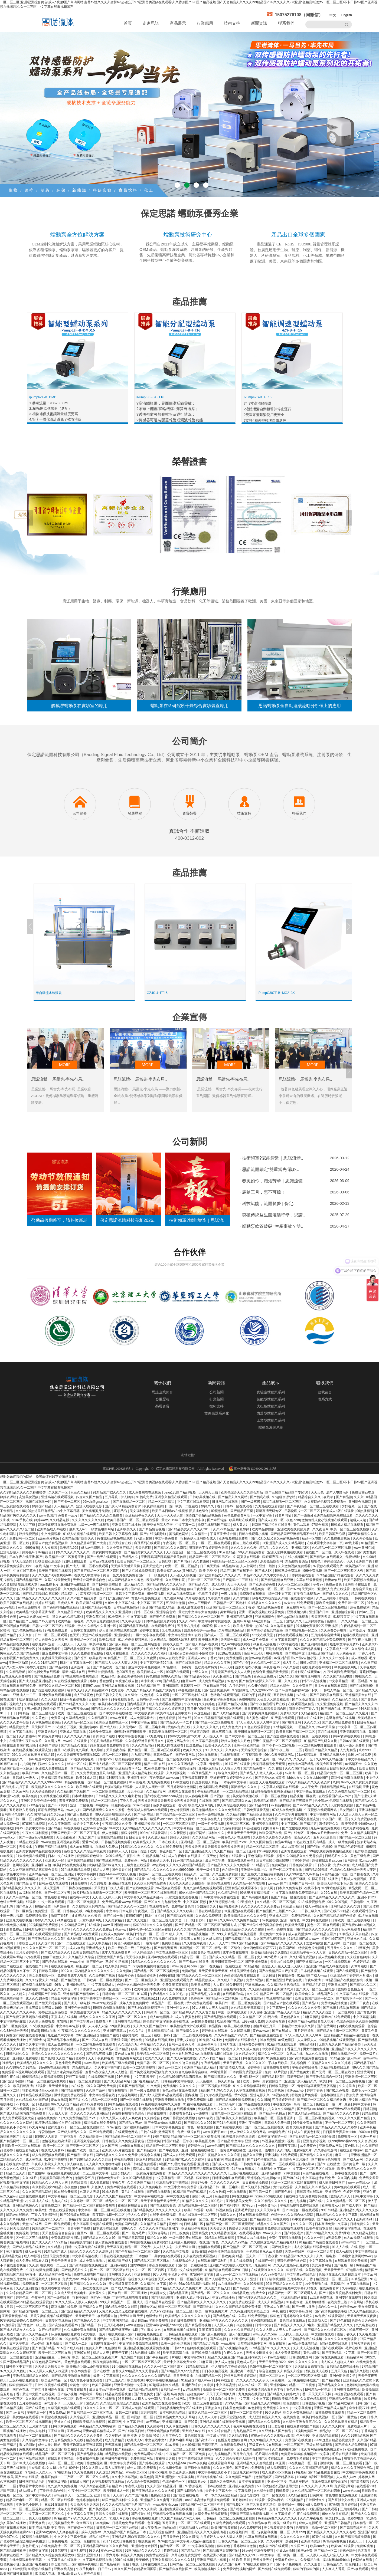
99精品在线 (370, 2113)
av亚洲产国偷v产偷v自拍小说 (296, 1658)
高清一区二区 (303, 2104)
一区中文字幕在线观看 (149, 1635)
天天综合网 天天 (132, 2316)
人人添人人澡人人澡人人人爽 (327, 2555)
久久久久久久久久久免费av (261, 1906)
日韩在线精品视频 (208, 1911)
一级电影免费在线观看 (185, 2238)
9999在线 (32, 1548)
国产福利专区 (230, 2205)
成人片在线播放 (117, 1653)
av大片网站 (37, 2127)
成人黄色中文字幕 (13, 1874)
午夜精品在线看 (209, 1791)
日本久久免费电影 (289, 1888)
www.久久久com (265, 2334)
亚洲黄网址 (122, 1635)
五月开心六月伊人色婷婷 (287, 2509)
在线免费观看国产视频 (303, 2426)
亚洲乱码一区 (249, 2077)
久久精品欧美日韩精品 (247, 2008)
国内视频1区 (194, 2095)
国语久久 (92, 2403)
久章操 (209, 2385)
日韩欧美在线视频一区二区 (168, 1732)
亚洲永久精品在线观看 (171, 1497)
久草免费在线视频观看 (211, 2514)
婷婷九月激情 (37, 1667)
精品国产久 (325, 1994)
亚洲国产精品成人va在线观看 (327, 1966)
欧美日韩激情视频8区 (93, 2463)
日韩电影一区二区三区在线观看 (234, 2113)
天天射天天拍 (58, 2086)
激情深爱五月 (85, 2178)
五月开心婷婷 (114, 2325)
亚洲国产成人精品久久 (301, 2081)
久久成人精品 (158, 1837)
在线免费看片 (329, 2288)
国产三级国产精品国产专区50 (287, 1492)
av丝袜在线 (31, 1989)
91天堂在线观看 (283, 1718)
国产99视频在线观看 (75, 2215)
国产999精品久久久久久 (311, 1805)
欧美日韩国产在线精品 (16, 1603)
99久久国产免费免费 (101, 2086)
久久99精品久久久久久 (271, 2201)
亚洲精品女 (200, 2233)
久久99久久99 (255, 2063)
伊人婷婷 (127, 1497)
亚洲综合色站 (166, 1612)
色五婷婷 (63, 2169)
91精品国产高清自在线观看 (319, 2242)
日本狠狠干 (143, 2256)
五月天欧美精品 (100, 1943)
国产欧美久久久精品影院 (234, 2118)
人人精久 (19, 1994)
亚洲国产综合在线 (64, 2449)
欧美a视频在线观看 (119, 1787)
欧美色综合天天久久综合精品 (242, 1492)
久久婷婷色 (207, 1704)
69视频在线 (270, 1920)
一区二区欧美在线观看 (109, 1791)
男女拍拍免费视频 (316, 2049)
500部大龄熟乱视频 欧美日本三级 (194, 1640)
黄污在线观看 (283, 2187)
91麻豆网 (205, 2362)
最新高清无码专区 (269, 1511)
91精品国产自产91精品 (190, 2192)
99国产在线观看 (178, 1672)
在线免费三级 (338, 2302)
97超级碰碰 (244, 2325)
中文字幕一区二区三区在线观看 (312, 2169)
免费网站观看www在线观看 (122, 1902)
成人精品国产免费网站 (55, 2274)
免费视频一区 (348, 2136)
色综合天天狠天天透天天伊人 (282, 1966)
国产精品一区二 (326, 2550)
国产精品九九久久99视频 (263, 2403)
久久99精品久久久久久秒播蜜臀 (23, 1492)
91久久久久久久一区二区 (101, 2408)
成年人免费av (91, 2532)
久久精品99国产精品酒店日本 (180, 2077)
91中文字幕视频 (56, 2159)
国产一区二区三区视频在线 (328, 1607)
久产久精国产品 (50, 2330)
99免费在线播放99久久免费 (161, 2104)
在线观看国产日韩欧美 (44, 1994)
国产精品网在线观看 (160, 2302)
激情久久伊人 (341, 2196)
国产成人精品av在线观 (202, 1644)
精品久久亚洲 (253, 2155)
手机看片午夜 (178, 2274)
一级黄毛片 (151, 1943)
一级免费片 (159, 1575)
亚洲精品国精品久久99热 (31, 2376)
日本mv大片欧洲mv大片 (183, 1736)
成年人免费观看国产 (72, 2509)
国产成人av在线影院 (182, 2058)
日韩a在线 (49, 2031)
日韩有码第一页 (148, 1699)
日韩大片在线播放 (310, 1718)
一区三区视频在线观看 (214, 2086)
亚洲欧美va (306, 2164)
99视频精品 (220, 1511)
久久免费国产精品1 (239, 2477)
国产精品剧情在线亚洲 (277, 1580)
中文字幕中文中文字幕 (253, 2399)
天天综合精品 (231, 1640)
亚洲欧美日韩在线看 (170, 2100)
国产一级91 (369, 2173)
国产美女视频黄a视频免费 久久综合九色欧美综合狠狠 (169, 2072)
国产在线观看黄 (347, 1971)
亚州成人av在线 (194, 2431)
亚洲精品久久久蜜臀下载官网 (161, 2500)
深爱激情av (47, 2132)
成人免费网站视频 (211, 1681)
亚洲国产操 (364, 1561)
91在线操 (94, 1925)
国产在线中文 (295, 1653)
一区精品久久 (305, 1727)
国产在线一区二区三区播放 (128, 2293)
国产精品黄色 (71, 1980)
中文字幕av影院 (301, 2311)
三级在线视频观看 (319, 2445)
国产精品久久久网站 (233, 1497)
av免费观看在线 (316, 2284)
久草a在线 (349, 2288)
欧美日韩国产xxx (234, 1842)
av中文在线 (181, 1782)
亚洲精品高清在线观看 (57, 1778)
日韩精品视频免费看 (116, 1842)
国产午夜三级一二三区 (286, 1750)
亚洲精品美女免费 (239, 2201)
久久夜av (232, 1750)
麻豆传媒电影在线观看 (347, 1778)
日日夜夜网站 (288, 2146)
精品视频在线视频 (118, 2454)
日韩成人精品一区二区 (337, 1690)
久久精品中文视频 (176, 2251)
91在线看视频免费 (312, 1902)
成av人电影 (37, 2431)
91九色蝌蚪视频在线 (145, 2353)
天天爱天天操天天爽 (213, 1971)
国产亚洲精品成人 (198, 1851)
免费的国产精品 (126, 2224)
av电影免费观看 (50, 1589)
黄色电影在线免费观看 (342, 2495)
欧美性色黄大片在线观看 (188, 2026)
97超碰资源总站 (284, 1497)
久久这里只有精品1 (110, 2472)
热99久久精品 (171, 1676)
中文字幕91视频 (195, 1902)
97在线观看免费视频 (254, 2215)
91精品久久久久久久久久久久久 (154, 1962)
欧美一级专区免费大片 (211, 2311)
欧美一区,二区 (54, 2146)
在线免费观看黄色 (240, 1860)
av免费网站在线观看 (127, 2219)
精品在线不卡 (99, 2537)
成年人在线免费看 (172, 1658)
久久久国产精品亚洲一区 (165, 2486)
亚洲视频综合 (265, 1617)
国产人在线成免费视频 (138, 1571)
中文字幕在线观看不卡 (214, 2472)
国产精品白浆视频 (180, 1916)
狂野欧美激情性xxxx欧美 (40, 2090)
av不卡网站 (89, 2279)
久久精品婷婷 (228, 1893)
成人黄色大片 (232, 1727)
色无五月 (364, 2550)
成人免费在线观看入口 (32, 2261)
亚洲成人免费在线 (25, 2058)
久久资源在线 (367, 2141)
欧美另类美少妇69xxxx (358, 1824)
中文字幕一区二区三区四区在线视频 (104, 2210)
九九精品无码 (141, 1755)
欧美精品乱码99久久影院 (269, 1952)
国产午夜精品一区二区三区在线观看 (313, 1506)
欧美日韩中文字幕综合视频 (119, 1534)
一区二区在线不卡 (42, 2169)
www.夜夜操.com (166, 2504)
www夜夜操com (77, 1709)
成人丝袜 (218, 1584)
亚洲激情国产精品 (110, 1957)
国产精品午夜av (131, 2123)
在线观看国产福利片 (213, 2261)
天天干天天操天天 (64, 2261)
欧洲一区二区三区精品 (181, 1566)
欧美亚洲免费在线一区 (112, 1722)
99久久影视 (291, 1667)
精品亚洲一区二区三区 (332, 2279)
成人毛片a (290, 1663)
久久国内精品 (35, 2399)
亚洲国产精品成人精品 (158, 1607)
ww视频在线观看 (169, 1888)
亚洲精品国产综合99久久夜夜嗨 (106, 2546)
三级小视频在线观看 (245, 2173)
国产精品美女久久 (331, 2385)
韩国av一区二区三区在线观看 (160, 1874)
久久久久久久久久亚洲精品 (90, 2113)
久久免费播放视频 (337, 1538)
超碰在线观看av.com (327, 1860)
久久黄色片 (40, 1718)
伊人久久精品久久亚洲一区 (97, 1626)
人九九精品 (348, 1750)
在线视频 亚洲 (359, 1787)
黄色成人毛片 (247, 2362)
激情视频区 (264, 2477)
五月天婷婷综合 (27, 1952)
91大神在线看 (289, 1644)
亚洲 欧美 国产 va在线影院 (20, 2477)
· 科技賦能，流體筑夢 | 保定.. (268, 1203)
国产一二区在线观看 (72, 1943)
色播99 (327, 1847)
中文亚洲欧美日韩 (157, 2219)
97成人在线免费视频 (287, 1810)
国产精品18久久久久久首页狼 (194, 2012)
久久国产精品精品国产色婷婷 (335, 1916)
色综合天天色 (362, 1589)
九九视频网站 (174, 1598)
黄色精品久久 (290, 2017)
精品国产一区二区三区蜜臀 (166, 2146)
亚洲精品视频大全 (332, 1755)
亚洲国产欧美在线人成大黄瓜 (231, 2265)
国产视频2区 (235, 2504)
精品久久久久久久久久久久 (122, 2012)
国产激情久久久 (188, 2031)
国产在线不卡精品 (337, 1911)
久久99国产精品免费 (82, 1598)
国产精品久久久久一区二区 (127, 1906)
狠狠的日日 (353, 2564)
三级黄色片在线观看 (206, 1952)
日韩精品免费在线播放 (343, 2366)
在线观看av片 (198, 2481)
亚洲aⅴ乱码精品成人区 (100, 2431)
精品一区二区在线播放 (35, 2435)
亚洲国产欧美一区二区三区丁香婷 (231, 1607)
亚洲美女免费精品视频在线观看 (39, 1851)
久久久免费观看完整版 (87, 1653)
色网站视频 (21, 1865)
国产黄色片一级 (354, 2164)
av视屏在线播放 (274, 2141)
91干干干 (7, 1713)
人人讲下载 (27, 1525)
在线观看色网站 (127, 2132)
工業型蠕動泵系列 (271, 1420)
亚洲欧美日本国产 (243, 2371)
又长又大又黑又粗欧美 (273, 1699)
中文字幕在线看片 (22, 1732)
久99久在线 (329, 1893)
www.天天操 (327, 1727)
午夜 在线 (279, 2311)
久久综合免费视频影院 (103, 1621)
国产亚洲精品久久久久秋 (79, 2311)
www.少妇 (73, 1810)
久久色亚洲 (17, 1939)
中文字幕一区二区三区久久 (45, 2514)
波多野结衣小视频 (248, 1667)
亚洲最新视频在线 (15, 2316)
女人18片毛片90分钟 (272, 1957)
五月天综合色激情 (162, 2532)
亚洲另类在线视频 (265, 1824)
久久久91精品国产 (44, 1663)
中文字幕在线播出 (64, 2049)
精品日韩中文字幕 (64, 1998)
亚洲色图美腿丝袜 (96, 2219)
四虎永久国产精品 (89, 1497)
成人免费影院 (277, 2468)
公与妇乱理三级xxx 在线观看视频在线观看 (203, 2054)
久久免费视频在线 (364, 1819)
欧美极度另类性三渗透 (239, 2136)
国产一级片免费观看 (145, 2090)
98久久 (94, 2550)
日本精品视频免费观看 (160, 1621)
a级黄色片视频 (49, 1538)
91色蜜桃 (124, 2077)
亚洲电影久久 (260, 2095)
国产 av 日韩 (15, 2412)
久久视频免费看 (170, 2468)
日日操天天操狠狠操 (37, 2518)
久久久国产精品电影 (338, 1676)
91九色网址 (155, 1736)
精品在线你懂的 (81, 2242)
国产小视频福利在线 (234, 2348)
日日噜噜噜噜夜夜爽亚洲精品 (272, 1791)
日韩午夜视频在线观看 (51, 2385)
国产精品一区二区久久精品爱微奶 (322, 2100)
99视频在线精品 (40, 2569)
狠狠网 (85, 2187)
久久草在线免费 (177, 2426)
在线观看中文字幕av (272, 2169)
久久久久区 (312, 1722)
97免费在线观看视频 (37, 1985)
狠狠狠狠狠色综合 (90, 1856)
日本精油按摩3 (83, 1796)
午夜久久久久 (234, 2353)
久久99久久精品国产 (331, 1759)
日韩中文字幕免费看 (130, 1594)
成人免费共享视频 (288, 2353)
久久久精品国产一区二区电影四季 (316, 2491)
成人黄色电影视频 (331, 1957)
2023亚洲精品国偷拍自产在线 (98, 2035)
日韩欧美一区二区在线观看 (21, 2146)
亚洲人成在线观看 (190, 1607)
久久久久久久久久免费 (304, 2008)
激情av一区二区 (170, 2067)
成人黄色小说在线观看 (86, 2380)
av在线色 (78, 2086)
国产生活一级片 (261, 2192)
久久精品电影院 (364, 2233)
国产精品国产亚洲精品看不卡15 (293, 1534)
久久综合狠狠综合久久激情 (120, 2403)
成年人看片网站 (49, 2445)
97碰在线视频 (322, 2537)
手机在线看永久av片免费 (264, 2251)
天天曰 (27, 2136)
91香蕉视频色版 (190, 1690)
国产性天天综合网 (48, 2003)
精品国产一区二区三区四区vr (210, 1557)
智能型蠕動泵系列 (271, 1399)
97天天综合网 (22, 1561)
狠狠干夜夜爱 (197, 1589)
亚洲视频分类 (297, 1612)
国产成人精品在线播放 (29, 2247)
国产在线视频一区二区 (302, 1630)
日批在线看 (149, 2132)
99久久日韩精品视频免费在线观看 (219, 1718)
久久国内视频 (347, 2178)
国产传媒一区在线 (80, 2527)
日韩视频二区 (194, 2224)
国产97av (293, 1589)
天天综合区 (174, 1552)
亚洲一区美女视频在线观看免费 (262, 1612)
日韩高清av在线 (117, 1589)
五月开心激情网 (199, 1709)
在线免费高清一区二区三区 (61, 2546)
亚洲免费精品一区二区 (109, 2417)
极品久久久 (302, 1837)
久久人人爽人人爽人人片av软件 (279, 2330)
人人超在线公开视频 (228, 1985)
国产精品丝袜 (147, 2150)
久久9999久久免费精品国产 (240, 1920)
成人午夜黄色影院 (188, 2017)
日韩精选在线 (73, 1911)
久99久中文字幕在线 (120, 1603)
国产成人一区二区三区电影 (316, 1989)
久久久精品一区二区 (266, 1663)
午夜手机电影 (86, 2569)
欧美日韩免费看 (124, 2541)
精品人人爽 (101, 1870)
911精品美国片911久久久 (44, 2219)
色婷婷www (348, 2307)
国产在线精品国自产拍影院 (279, 1971)
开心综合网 (298, 2063)
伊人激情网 (110, 1833)
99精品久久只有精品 (354, 1934)
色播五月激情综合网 (233, 2440)
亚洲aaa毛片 (296, 2090)
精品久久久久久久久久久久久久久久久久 (198, 2173)
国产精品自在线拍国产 (175, 2569)
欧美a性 (41, 2210)
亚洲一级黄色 (290, 1920)
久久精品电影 (60, 1520)
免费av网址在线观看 (122, 2187)
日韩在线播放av (242, 2196)
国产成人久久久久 (335, 1594)
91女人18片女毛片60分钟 (61, 2468)
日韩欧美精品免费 (285, 2399)
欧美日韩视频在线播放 (360, 1580)
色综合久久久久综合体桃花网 (85, 1851)
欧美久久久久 (193, 1750)
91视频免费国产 (306, 2431)
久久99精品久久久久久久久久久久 (147, 1828)
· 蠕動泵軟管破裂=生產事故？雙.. (271, 1226)
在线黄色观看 (235, 2159)
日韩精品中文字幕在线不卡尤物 (48, 1929)
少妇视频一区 (352, 1506)
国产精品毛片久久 (74, 2270)
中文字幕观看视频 (131, 1736)
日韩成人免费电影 (277, 2123)
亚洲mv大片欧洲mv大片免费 (327, 1833)
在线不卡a (311, 1888)
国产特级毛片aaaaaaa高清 (163, 1796)
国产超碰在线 (141, 2514)
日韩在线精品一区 (344, 2054)
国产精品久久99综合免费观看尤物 (50, 2555)
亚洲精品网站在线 (294, 2297)
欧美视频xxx (331, 2205)
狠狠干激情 (80, 2297)
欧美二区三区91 (239, 1824)
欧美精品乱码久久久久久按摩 (243, 1929)
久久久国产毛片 (229, 2564)
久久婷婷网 (155, 2426)
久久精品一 (199, 1534)
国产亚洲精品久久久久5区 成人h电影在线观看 (61, 1939)
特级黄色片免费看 (311, 1948)
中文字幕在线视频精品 (162, 2380)
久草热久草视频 (219, 1598)
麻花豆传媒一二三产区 (57, 2477)
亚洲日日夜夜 (360, 2003)
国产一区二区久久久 (133, 2017)
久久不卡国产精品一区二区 (219, 2058)
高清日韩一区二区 (19, 1819)
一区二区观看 (345, 2012)
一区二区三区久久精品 (93, 2477)
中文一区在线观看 (51, 1902)
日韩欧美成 (226, 2256)
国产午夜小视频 (360, 1640)
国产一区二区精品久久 (141, 1980)
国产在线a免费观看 (140, 1888)
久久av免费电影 (273, 2274)
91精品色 (108, 1676)
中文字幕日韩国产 (284, 1640)
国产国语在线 (331, 1709)
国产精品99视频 (317, 1870)
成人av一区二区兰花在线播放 (237, 2274)
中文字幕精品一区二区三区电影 (197, 1828)
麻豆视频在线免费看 (66, 2334)
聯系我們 (286, 23)
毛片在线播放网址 (345, 2454)
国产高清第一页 (245, 2288)
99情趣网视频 (283, 1727)
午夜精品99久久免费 (117, 1824)
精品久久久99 (157, 2238)
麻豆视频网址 (296, 1607)
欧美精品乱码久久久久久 (35, 2063)
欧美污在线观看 (219, 1883)
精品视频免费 (19, 1727)
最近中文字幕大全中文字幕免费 (228, 2491)
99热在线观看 (208, 1755)
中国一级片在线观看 (233, 2012)
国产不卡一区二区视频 (279, 1745)
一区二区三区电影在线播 (190, 1695)
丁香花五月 (292, 2049)
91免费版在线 (276, 2058)
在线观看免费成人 (233, 2445)
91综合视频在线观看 (349, 2394)
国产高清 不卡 (205, 2440)
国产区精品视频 (162, 2297)
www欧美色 (105, 1939)
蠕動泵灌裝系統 (271, 1427)
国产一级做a (303, 1515)
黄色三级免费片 (265, 1676)
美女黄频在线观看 (167, 2256)
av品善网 (221, 2196)
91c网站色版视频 (334, 1888)
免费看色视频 (10, 2178)
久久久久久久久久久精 (88, 1520)
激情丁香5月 (60, 1916)
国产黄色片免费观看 (250, 2468)
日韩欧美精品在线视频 (89, 2422)
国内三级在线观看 (246, 1543)
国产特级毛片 (294, 2233)
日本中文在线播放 (61, 1856)
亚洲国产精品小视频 (96, 1607)
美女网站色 (228, 1612)
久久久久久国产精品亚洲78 (159, 2228)
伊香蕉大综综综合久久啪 (270, 1598)
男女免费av (88, 2049)
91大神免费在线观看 (31, 1856)
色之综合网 (230, 1870)
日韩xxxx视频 (158, 2472)
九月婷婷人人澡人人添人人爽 (221, 2537)
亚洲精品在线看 (120, 1883)
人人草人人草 (208, 2417)
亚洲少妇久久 (121, 2173)
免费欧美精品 (172, 1943)
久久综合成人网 (363, 1649)
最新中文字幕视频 (106, 2376)
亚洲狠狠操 (142, 2274)
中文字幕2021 (194, 2357)
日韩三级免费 (180, 2233)
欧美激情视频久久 (207, 2569)
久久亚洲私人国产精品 (275, 2431)
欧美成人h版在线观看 (339, 1511)
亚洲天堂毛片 (153, 1566)
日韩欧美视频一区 (282, 2086)
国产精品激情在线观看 (254, 2104)
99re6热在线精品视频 (54, 2067)
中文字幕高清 (226, 2385)
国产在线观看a (333, 2348)
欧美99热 (143, 2560)
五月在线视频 (328, 1732)
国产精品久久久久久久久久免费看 (79, 2435)
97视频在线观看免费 (328, 1566)
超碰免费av (195, 2394)
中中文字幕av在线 (144, 1722)
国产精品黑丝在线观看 (266, 2035)
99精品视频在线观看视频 (338, 2040)
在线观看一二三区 (53, 2265)
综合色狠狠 (267, 2371)
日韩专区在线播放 (58, 2320)
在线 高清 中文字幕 (49, 1566)
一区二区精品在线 (236, 1791)
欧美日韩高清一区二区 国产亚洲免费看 (240, 1962)
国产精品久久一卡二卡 (176, 1722)
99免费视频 (156, 1594)
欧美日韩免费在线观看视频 (173, 2049)
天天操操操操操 (43, 1791)
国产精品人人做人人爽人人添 (116, 1663)
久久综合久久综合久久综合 (272, 1837)
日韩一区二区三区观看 (51, 1635)
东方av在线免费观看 (181, 1594)
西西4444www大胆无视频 (118, 1874)
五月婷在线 (349, 2504)
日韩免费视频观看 (276, 2067)
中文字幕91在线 (321, 2261)
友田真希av (271, 1828)
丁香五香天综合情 (223, 1534)
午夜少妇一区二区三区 (85, 2491)
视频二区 (294, 2141)
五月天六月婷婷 (189, 1626)
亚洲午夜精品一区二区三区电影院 (277, 1741)
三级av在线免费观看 (24, 2380)
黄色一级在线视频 (211, 1814)
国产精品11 (310, 2003)
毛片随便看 (61, 1906)
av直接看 (8, 2325)
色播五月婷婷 (208, 1594)
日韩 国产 (363, 2403)
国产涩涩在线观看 (271, 2458)
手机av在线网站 (175, 2399)
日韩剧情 (369, 2109)
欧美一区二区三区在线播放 (350, 1529)
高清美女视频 (29, 1497)
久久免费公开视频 (334, 1630)
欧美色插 (146, 2477)
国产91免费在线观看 (206, 2353)
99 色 (173, 2284)
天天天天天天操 (320, 2394)
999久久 (67, 1971)
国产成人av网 (353, 2159)
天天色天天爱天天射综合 (187, 1883)
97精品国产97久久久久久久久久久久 (81, 2518)
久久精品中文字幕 (153, 2284)
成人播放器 (359, 1658)
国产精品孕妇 (259, 1805)
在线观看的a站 (234, 1994)
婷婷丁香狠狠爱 (101, 1681)
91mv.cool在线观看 (270, 2196)
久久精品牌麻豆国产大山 (88, 1543)
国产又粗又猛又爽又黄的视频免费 (275, 1538)
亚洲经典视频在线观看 (163, 2431)
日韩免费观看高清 (256, 1810)
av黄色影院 (287, 2040)
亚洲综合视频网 (360, 1502)
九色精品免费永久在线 (67, 2440)
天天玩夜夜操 (136, 1957)
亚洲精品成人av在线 (52, 1529)
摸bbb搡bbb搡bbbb (342, 2141)
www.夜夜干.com (215, 2132)
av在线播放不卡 (229, 2284)
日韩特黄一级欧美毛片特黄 (198, 1667)
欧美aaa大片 (319, 2546)
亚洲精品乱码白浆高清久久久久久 (136, 2537)
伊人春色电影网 (197, 1796)
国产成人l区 (264, 1571)
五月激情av (37, 2040)
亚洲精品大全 (12, 2256)
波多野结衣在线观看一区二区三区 (98, 1893)
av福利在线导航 (31, 1893)
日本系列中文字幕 (233, 1782)
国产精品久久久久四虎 (316, 2155)
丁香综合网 (56, 2431)
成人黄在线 (34, 2159)
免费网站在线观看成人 (241, 2040)
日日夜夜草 (215, 2159)
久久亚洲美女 (223, 1676)
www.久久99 (272, 2233)
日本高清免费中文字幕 (331, 2224)
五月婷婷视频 (283, 1695)
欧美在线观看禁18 (124, 1630)
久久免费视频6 (251, 2527)
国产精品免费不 (254, 1768)
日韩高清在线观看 (310, 2192)
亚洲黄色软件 (48, 1732)
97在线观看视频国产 (258, 2564)
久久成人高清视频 (306, 2348)
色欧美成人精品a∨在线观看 (147, 1810)
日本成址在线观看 (106, 2228)
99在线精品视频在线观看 (115, 1538)
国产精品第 (308, 1824)
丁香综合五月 (26, 1943)
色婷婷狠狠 (167, 1718)
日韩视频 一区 (191, 1686)
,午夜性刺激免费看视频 (340, 1672)
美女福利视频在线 (246, 1796)
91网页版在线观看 (247, 1557)
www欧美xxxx (136, 2472)
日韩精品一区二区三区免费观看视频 (229, 2518)
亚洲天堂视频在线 (233, 2417)
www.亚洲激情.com (117, 1925)
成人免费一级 (10, 1824)
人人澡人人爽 (224, 2325)
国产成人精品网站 (117, 2081)
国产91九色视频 (338, 2090)
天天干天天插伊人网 (221, 2394)
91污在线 (185, 1718)
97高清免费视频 (335, 2541)
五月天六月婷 (243, 2454)
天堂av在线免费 (282, 1962)
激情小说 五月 (53, 1709)
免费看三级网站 (142, 2458)
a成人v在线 (76, 1948)
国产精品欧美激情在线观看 (71, 2376)
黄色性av (175, 2224)
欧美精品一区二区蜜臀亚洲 (65, 1557)
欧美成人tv (135, 2440)
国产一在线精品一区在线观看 (221, 1966)
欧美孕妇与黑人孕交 (158, 1525)
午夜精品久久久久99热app (169, 1994)
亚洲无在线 (228, 2044)
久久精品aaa (177, 2463)
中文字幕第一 (276, 2008)
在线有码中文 (80, 1897)
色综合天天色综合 (365, 2320)
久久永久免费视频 (208, 1916)
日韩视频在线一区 (103, 2343)
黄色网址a (352, 2146)
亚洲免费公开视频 (251, 2044)
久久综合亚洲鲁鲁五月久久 (145, 1741)
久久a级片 (30, 2178)
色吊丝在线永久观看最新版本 (340, 2274)
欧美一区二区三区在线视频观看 (29, 2422)
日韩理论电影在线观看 (109, 2008)
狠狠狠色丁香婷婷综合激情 (209, 1548)
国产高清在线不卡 (353, 2527)
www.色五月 (119, 1718)
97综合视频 (320, 1525)
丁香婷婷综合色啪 (53, 2491)
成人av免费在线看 (61, 2044)
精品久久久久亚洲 (217, 1663)
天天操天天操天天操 (294, 2334)
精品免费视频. (75, 1782)
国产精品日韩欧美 (13, 2550)
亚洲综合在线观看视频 (155, 2109)
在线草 (329, 1497)
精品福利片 (69, 1594)
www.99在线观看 (104, 2003)
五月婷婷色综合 (31, 2403)
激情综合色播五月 (351, 1989)
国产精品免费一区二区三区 (144, 2445)
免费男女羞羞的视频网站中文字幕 (305, 2454)
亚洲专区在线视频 (348, 2297)
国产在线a (316, 2201)
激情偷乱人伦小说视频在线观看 (325, 1520)
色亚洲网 (153, 2523)
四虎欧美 (7, 2238)
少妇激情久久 (207, 1906)
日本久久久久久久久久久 (72, 1552)
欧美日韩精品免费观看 (269, 1764)
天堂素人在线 (191, 1939)
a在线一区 (155, 1879)
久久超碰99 (28, 1736)
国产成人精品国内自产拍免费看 (23, 2113)
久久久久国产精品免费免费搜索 (323, 1640)
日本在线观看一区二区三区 (198, 2215)
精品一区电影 (312, 1538)
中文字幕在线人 (209, 1819)
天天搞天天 (218, 2228)
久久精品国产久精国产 (73, 1791)
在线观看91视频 (302, 1598)
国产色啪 (314, 1847)
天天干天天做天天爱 (227, 1709)
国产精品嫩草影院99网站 (221, 2550)
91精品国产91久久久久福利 (185, 2159)
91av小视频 (142, 1805)
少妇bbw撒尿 (286, 2550)
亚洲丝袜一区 (81, 1667)
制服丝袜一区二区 (89, 1966)
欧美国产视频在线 (224, 2527)
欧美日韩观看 (194, 2210)
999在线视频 (124, 2560)
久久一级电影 (326, 2256)
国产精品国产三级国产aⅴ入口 (278, 1911)
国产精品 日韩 (91, 2325)
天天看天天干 (334, 2270)
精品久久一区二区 (197, 1874)
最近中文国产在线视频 (38, 2394)
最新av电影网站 (181, 2440)
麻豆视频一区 (282, 2380)
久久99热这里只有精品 (341, 2422)
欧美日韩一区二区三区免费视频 (238, 2003)
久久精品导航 (16, 1672)
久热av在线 (295, 2054)
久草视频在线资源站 (47, 1722)
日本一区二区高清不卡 (246, 2412)
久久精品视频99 (97, 1690)
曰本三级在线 (222, 1732)
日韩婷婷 (130, 2109)
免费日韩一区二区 (22, 1538)
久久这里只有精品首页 (150, 1883)
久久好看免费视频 (302, 1957)
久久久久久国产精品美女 (114, 2196)
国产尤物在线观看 (295, 1828)
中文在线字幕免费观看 (359, 2472)
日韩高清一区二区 (157, 2012)
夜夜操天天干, (160, 1860)
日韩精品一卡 (171, 2389)
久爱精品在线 (310, 2560)
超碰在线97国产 (333, 1939)
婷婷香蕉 (254, 2067)
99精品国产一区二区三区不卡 (202, 2504)
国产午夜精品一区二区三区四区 (138, 2251)
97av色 (247, 2550)
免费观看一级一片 (329, 2104)
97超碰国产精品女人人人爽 (231, 1672)
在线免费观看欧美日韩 (26, 2560)
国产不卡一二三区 (67, 1502)
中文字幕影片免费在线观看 (93, 2224)
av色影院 (254, 2408)
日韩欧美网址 (49, 1971)
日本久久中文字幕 (32, 2044)
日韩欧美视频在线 (203, 1497)
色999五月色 (126, 1672)
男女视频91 (348, 1810)
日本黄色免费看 (234, 2408)
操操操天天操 (239, 2228)
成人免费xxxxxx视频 (277, 2472)
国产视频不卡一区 (349, 1998)
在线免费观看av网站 (317, 1667)
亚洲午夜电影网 (250, 2123)
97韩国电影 (166, 2541)
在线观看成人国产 (121, 2334)
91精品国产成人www (304, 1939)
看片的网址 (27, 2445)
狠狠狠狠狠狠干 (21, 2385)
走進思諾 (151, 23)
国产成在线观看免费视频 (140, 2339)
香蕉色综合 (347, 2550)
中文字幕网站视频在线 (214, 1621)
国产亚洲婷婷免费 (262, 1584)
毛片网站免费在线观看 (249, 2426)
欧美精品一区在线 (83, 1640)
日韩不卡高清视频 (313, 1681)
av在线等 (103, 1805)
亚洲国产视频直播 (174, 2339)
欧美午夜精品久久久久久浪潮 (219, 2155)
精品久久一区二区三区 (122, 2201)
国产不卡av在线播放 (194, 1962)
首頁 (128, 23)
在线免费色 (291, 2417)
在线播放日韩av (12, 1828)
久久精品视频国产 (363, 1833)
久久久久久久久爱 (244, 1548)
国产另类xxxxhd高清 (270, 1778)
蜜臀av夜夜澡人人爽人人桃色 (56, 1819)
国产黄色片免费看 (162, 1617)
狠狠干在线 (294, 2270)
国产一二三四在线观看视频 (193, 2035)
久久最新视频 (240, 2031)
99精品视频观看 (197, 2366)
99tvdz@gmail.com (97, 1502)
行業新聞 (217, 1399)
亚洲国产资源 (49, 1745)
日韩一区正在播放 (274, 1796)
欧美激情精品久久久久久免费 (245, 1916)
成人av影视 (32, 2256)
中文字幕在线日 (366, 2251)
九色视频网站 (128, 2095)
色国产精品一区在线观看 (289, 1897)
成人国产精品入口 (217, 2288)
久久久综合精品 (219, 2431)
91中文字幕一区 (270, 2555)
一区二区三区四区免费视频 (315, 2118)
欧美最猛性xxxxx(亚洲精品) (177, 1571)
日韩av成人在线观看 (54, 1883)
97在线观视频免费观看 (71, 1681)
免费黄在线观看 (157, 2555)
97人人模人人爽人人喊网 (210, 2008)
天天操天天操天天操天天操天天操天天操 (167, 1801)
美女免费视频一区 (42, 1975)
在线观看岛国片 (27, 2150)
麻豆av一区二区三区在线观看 (98, 2233)
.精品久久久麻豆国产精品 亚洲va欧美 (234, 2357)
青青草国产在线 (104, 1736)
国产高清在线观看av (63, 2325)
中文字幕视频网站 (323, 1814)
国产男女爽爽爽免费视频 (260, 1713)
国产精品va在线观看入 (327, 1557)
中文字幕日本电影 (119, 1911)
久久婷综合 (152, 2118)
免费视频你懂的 (37, 1916)
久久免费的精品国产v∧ (80, 2118)
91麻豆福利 (311, 2017)
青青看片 (216, 1764)
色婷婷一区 (232, 2449)
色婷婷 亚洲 (352, 2192)
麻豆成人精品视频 (146, 2169)
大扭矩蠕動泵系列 (271, 1406)
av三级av (153, 2422)
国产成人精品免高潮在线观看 (132, 2288)
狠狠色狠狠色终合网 (292, 2261)
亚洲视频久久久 (110, 2109)
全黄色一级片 (80, 2385)
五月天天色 (339, 2371)
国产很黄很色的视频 (326, 2159)
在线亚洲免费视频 (163, 2215)
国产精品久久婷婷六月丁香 (286, 2394)
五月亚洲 (169, 2523)
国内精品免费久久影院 (121, 2307)
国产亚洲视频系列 (217, 1690)
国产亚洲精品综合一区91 (324, 2077)
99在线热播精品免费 (76, 1870)
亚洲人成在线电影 (89, 1506)
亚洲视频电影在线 (128, 2021)
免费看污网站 (301, 1916)
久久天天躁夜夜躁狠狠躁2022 (79, 1755)
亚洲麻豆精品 (208, 1768)
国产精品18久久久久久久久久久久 (251, 2146)
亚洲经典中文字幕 (106, 2339)
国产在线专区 (294, 1833)
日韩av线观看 (224, 2380)
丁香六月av (128, 1801)
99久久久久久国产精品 (354, 2118)
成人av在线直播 (317, 1906)
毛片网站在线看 (267, 2454)
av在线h (302, 1695)
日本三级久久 (115, 2380)
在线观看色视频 (62, 1966)
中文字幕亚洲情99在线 (185, 1635)
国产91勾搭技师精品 (262, 2159)
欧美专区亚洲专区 (329, 1764)
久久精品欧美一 (91, 2136)
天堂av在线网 (32, 2224)
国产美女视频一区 (102, 2509)
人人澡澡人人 (307, 2040)
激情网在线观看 (209, 2247)
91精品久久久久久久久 (265, 1603)
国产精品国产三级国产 (296, 1801)
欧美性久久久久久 (218, 1745)
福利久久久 (75, 1690)
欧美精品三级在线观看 (118, 2063)
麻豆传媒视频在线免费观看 (58, 1525)
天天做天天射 (73, 2403)
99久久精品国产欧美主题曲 (237, 1934)
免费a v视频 (255, 1980)
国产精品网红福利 (341, 2403)
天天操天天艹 (41, 1727)
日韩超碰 (351, 1860)
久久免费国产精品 (119, 1548)
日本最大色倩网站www (355, 2256)
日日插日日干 (136, 1837)
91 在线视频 (137, 1939)
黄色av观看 (301, 1525)
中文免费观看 (51, 1534)
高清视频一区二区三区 (196, 1948)
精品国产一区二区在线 (168, 2003)
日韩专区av (148, 2307)
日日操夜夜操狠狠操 (77, 1888)
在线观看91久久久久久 (268, 2270)
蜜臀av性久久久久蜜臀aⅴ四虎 (273, 2435)
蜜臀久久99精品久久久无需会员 (299, 1856)
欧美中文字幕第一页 (273, 2136)
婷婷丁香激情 (76, 2077)
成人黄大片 (241, 1525)
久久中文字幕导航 (107, 2067)
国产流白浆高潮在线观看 (65, 2072)
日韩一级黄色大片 (182, 2044)
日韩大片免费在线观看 (112, 2514)
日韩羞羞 (283, 2491)
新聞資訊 (259, 23)
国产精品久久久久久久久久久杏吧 (332, 2532)
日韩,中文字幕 (363, 2196)
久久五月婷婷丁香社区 (332, 1598)
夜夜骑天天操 (166, 2458)
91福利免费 (144, 1497)
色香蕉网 (197, 1998)
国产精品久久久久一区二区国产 (201, 1617)
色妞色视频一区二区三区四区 (271, 2366)
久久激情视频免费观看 (294, 1566)
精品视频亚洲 (229, 1906)
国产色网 (47, 2058)
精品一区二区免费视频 (85, 2081)
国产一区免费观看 (57, 2224)
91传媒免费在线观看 (308, 2123)
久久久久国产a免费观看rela (52, 1575)
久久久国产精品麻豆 (300, 1768)
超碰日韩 (292, 2541)
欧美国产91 (288, 1948)
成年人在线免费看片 (117, 1952)
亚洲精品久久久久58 (346, 1906)
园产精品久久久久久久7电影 (295, 2325)
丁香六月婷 (215, 1658)
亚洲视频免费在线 (347, 2389)
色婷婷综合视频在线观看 (242, 1975)
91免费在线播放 (211, 2040)
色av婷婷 (38, 2343)
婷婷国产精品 (42, 1506)
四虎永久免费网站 (223, 2481)
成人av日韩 (33, 2251)
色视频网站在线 (235, 1989)
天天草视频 (113, 2445)
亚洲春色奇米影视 (77, 2008)
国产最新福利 (110, 2564)
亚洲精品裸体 (272, 2173)
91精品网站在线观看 (143, 2389)
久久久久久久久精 (77, 1736)
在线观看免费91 (163, 1626)
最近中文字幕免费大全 (180, 2362)
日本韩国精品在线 (80, 1860)
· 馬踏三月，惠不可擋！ (262, 1192)
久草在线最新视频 (309, 1580)
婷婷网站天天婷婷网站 (240, 2376)
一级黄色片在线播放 (232, 2150)
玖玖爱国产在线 (271, 1833)
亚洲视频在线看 (68, 1842)
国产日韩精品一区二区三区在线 (90, 2412)
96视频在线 (281, 2095)
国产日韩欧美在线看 (107, 1584)
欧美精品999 (69, 1548)
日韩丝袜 (165, 1561)
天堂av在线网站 (252, 1998)
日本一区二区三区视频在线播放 (32, 2509)
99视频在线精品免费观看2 (149, 2242)
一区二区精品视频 (190, 2279)
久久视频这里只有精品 (89, 1906)
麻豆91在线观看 (56, 2504)
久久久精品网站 (143, 1745)
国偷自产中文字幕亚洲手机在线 (166, 2021)
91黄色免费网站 (50, 1736)
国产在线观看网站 (188, 1663)
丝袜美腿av (56, 2127)
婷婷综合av (196, 2146)
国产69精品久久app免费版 (180, 2371)
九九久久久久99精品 (280, 2109)
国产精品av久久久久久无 (335, 2219)
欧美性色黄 (8, 1617)
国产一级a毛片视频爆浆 (36, 1837)
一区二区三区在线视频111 (141, 1998)
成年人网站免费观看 (142, 2468)
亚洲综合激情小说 (254, 1870)
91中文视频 (292, 2173)
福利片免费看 (326, 1603)
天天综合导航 (158, 2233)
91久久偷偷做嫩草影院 (250, 2086)
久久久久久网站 (333, 2426)
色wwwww (370, 2058)
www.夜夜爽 (197, 2463)
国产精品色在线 (224, 2316)
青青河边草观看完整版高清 (300, 1819)
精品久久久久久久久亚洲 (97, 2017)
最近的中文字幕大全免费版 (198, 1612)
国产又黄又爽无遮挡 (261, 2504)
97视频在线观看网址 (37, 2537)
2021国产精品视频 (245, 1943)
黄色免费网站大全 (129, 2058)
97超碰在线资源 (34, 1824)
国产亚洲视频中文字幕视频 (182, 1699)
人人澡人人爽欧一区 (150, 1787)
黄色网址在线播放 (292, 2320)
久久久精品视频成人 (364, 2311)
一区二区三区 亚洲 (87, 2495)
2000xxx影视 (367, 2132)
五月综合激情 (176, 1603)
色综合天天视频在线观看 (267, 1782)
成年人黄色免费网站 (134, 2003)
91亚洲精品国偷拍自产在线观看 (58, 2123)
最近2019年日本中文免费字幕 (183, 1520)
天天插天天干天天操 (72, 1644)
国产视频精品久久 (146, 2081)
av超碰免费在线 (203, 2021)
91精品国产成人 (56, 2251)
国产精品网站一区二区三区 (20, 2141)
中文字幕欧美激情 (201, 2546)
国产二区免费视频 (15, 2026)
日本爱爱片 (357, 1630)
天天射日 (269, 1975)
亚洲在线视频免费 (32, 2196)
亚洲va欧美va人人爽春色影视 (57, 2532)
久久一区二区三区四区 (294, 1584)
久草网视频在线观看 (55, 1796)
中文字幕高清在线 (85, 2256)
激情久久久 (228, 2215)
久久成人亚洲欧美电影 (70, 2293)
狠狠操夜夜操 (121, 1805)
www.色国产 (47, 1515)
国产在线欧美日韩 (131, 2431)
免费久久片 (94, 2348)
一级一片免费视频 (211, 1824)
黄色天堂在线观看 (77, 2362)
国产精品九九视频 (206, 2343)
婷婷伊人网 (366, 2477)
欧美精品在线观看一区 (131, 1759)
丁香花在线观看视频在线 (130, 2297)
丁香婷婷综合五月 (278, 1649)
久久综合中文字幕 (35, 2440)
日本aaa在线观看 (102, 1561)
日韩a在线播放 (215, 2486)
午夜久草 (190, 1704)
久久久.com (187, 1621)
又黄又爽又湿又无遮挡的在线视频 (123, 2311)
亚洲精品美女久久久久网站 (176, 2417)
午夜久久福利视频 (35, 1833)
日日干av (105, 2569)
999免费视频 (313, 1571)
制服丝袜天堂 (28, 1584)
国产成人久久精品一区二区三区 (232, 1957)
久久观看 (163, 1695)
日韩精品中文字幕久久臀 (296, 2026)
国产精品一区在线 (80, 2155)
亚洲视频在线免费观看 (281, 2155)
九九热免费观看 (159, 1782)
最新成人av (77, 1529)
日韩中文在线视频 (83, 1630)
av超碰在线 (252, 1828)
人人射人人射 (163, 2247)
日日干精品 (65, 2109)
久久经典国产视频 (102, 1975)
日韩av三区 (365, 1612)
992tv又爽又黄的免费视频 (359, 1782)
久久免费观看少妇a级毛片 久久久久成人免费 (227, 2049)
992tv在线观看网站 (154, 1833)
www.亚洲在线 (364, 1548)
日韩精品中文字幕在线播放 (350, 2284)
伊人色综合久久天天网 (51, 1640)
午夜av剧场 (32, 1709)
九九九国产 (86, 1837)
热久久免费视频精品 (298, 2412)
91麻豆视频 (137, 1782)
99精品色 (45, 1552)
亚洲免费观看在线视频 (176, 2509)
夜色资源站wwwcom (164, 1778)
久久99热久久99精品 (21, 2067)
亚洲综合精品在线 (325, 2435)
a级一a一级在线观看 (94, 1525)
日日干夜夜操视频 (73, 1699)
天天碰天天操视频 (183, 1575)
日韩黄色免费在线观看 (128, 2523)
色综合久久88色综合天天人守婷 (353, 1870)
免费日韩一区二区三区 (153, 2063)
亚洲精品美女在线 (358, 1695)
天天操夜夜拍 (134, 1649)
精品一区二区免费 (104, 2100)
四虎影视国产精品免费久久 (20, 1658)
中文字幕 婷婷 (134, 2422)
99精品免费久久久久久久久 (278, 2518)
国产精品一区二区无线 (355, 1837)
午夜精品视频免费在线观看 (300, 2205)
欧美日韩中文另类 (109, 1695)
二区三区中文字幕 (96, 2173)
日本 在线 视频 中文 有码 (47, 2527)
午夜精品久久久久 (153, 2044)
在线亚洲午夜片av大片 (26, 1741)
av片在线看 (254, 2109)
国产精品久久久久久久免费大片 (179, 2288)
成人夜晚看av (151, 2527)
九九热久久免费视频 (63, 2486)
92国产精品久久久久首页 (284, 2284)
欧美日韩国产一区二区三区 (137, 1561)
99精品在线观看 (28, 1842)
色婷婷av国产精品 (301, 1764)
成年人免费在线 (251, 1649)
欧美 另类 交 (208, 1571)
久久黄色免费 (84, 2472)
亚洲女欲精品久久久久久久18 (173, 2560)
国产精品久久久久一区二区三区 (199, 1975)
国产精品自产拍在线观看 (281, 2003)
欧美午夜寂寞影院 (319, 2228)
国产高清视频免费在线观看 (308, 2058)
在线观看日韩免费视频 (351, 2261)
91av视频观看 (307, 1755)
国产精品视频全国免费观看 (235, 2100)
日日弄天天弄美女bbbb (340, 2132)
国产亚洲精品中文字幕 (338, 2353)
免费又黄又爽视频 (175, 1985)
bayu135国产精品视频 (180, 1492)
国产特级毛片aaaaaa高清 (248, 2509)
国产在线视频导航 (153, 1534)
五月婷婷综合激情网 (326, 1635)
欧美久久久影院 (366, 1883)
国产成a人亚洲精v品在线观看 (161, 2095)
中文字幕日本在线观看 (353, 1994)
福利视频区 (277, 2279)
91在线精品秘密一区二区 (191, 2219)
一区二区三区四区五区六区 (142, 2362)
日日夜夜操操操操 (255, 2182)
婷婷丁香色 (315, 2090)
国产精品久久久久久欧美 (175, 1911)
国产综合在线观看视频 (48, 1690)
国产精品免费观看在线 (324, 2472)
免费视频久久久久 (276, 2408)
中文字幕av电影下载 (71, 2026)
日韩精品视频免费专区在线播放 (179, 2408)
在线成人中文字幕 (87, 1575)
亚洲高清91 (364, 2219)
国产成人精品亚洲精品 (35, 1681)
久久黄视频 (8, 1584)
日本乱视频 (78, 2550)
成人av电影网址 (93, 1548)
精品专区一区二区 (193, 1957)
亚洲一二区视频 (82, 1805)
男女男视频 (276, 2090)
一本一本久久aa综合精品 (219, 2495)
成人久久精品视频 (270, 2302)
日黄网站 (317, 2495)
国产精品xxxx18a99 (311, 2109)
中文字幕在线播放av (327, 2458)
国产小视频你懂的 (183, 1768)
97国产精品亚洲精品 (134, 1626)
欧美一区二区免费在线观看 (203, 2403)
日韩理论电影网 (13, 1814)
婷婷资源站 (8, 1497)
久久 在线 (275, 1768)
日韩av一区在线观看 (238, 1506)
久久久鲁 (26, 1635)
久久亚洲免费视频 (330, 1704)
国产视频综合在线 (190, 2491)
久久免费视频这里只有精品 (83, 1589)
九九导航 (82, 1750)
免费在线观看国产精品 (214, 1525)
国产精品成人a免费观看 (81, 1934)
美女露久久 (97, 2293)
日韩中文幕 (263, 2325)
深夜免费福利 (360, 1607)
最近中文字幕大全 (86, 1824)
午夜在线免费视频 (306, 2514)
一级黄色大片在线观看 (234, 1837)
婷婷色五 (23, 2297)
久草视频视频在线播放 (108, 2481)
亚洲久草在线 (96, 1617)
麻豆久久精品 (81, 1492)
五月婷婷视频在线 (210, 2477)
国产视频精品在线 (238, 1939)
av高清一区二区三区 (300, 1773)
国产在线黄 (101, 2371)
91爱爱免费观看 (101, 1732)
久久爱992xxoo (262, 1690)
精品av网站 (283, 1842)
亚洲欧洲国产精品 (321, 1653)
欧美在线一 (286, 2504)
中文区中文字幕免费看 (239, 1819)
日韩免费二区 (51, 2205)
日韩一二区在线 (127, 2412)
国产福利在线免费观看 (274, 2569)
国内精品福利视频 (174, 2169)
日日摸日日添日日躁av (201, 1920)
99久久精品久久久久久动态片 (309, 1782)
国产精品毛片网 (314, 1985)
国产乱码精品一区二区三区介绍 (312, 2136)
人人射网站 (248, 1566)
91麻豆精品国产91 (202, 1773)
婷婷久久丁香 (211, 1506)
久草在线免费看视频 (253, 2316)
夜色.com (293, 1520)
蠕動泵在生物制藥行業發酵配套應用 (79, 705)
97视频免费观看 (57, 1630)
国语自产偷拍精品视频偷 (203, 1515)
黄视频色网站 (179, 1534)
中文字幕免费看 (166, 1538)
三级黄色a (144, 1948)
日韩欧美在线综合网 (94, 2288)
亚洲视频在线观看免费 (177, 1980)
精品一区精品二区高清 (262, 1847)
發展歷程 (162, 1399)
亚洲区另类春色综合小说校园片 (192, 1653)
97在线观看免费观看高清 (81, 1676)
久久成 (33, 2265)
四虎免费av (194, 1745)
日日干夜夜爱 (268, 2256)
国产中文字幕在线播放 (116, 1713)
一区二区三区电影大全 (165, 1920)
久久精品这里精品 (153, 2224)
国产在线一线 (113, 1916)
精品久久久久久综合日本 (59, 1989)
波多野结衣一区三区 (137, 2035)
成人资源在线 (100, 2182)
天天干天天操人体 (170, 1515)
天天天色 (318, 1492)
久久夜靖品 (159, 1640)
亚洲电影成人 (10, 1552)
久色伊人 (98, 2187)
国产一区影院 (367, 2353)
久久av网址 (21, 1791)
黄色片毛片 (30, 2546)
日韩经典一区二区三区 (118, 1994)
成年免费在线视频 (236, 1952)
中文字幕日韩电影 (205, 1741)
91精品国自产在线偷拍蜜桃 (344, 1980)
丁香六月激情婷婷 (44, 2215)
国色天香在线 (122, 1870)
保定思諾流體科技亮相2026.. (127, 1220)
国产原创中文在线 (341, 2500)
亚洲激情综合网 (343, 1612)
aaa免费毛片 (49, 1584)
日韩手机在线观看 (344, 2173)
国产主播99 (37, 2173)
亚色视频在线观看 (261, 1856)
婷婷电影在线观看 (215, 2031)
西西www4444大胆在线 (360, 1709)
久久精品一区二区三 (79, 1722)
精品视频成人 (205, 1980)
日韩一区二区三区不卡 (204, 1580)
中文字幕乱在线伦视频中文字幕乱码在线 (288, 2288)
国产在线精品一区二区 (129, 1502)
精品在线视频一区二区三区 (198, 2205)
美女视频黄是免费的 (97, 1511)
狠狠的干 (249, 1695)
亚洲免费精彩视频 (200, 2100)
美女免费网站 (322, 2265)
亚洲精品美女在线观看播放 (162, 2403)
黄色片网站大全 (178, 1741)
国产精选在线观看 (55, 1962)
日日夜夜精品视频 (215, 2371)
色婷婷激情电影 (88, 2500)
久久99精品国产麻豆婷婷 (231, 1529)
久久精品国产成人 (70, 1612)
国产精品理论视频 (198, 2325)
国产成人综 (108, 1727)
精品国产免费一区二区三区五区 (340, 1773)
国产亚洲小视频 (13, 2081)
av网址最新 (219, 2072)
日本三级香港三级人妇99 (44, 2008)
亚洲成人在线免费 (241, 2486)
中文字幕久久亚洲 (80, 2514)
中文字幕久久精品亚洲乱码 (144, 1897)
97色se (372, 1603)
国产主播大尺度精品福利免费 (262, 1874)
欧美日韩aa (31, 1773)
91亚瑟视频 (59, 2550)
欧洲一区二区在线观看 (16, 2357)
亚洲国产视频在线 (35, 2564)
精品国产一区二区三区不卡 (55, 2454)
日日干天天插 (183, 2376)
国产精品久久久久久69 (361, 1704)
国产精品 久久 (199, 1584)
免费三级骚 (297, 1879)
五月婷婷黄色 (315, 1621)
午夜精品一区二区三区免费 (186, 2454)
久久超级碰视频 (260, 1989)
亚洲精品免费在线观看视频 (173, 2514)
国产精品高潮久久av (237, 1801)
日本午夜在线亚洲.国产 (26, 1557)
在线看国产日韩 (37, 1966)
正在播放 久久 (151, 2330)
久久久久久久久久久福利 (149, 1653)
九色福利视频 (232, 1828)
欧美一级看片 (141, 2049)
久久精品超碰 (10, 1773)
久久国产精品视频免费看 (353, 2537)
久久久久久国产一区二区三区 (44, 1948)
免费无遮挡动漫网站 (66, 2238)
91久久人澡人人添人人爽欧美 (120, 2118)
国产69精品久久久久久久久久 (282, 1943)
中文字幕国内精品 (116, 2320)
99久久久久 (309, 2486)
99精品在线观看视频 (219, 2238)
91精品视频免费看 (271, 1607)
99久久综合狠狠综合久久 (113, 1814)
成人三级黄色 (84, 1695)
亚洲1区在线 (198, 2339)
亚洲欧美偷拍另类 (130, 1676)
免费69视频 (247, 1699)
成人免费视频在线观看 (48, 2155)
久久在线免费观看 (169, 1847)
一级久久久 (200, 1672)
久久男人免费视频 (42, 2021)
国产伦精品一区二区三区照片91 (246, 2247)
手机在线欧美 (278, 2063)
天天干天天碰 (237, 1584)
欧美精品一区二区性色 (204, 1989)
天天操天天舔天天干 (50, 2366)
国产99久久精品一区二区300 (59, 1686)
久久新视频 (178, 1833)
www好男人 (63, 2495)
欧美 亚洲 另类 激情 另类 (142, 2435)
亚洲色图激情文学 (342, 2376)
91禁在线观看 (67, 1920)
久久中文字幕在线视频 (291, 1814)
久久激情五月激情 (13, 2279)
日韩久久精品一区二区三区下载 (241, 2541)
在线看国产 (27, 1589)
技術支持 (232, 23)
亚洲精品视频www (256, 2449)
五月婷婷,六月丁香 (16, 1787)
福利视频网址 (29, 1879)
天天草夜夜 (115, 2247)
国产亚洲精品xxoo (309, 1962)
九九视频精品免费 (61, 2523)
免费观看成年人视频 (72, 1975)
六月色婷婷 (237, 1686)
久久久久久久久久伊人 (253, 2380)
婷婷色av (29, 1552)
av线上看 (352, 1543)
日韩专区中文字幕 (19, 2366)
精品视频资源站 (297, 1561)
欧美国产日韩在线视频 (55, 1571)
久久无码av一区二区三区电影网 (142, 1727)
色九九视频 (298, 2201)
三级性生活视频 (117, 1962)
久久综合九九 (128, 2044)
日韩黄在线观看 (363, 1598)
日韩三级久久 (311, 1911)
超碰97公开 (200, 2182)
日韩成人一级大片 (25, 1778)
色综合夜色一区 (174, 2481)
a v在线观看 (192, 2389)
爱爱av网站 (276, 2500)
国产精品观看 (59, 1667)
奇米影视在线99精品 (47, 2187)
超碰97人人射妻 (47, 2136)
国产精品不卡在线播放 (63, 2040)
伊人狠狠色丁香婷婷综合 (229, 2366)
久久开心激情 (363, 1538)
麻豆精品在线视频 (316, 2173)
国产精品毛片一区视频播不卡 (232, 1759)
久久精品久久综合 (345, 1699)
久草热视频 (313, 2270)
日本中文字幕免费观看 (168, 2127)
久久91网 (325, 2486)
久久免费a (124, 1971)
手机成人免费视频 (354, 1879)
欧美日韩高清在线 (176, 2353)
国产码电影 (218, 2339)
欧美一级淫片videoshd (157, 1819)
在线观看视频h (185, 2109)
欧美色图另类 (205, 2141)
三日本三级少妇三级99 (273, 1860)
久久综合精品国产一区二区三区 (29, 2293)
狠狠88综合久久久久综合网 (153, 1925)
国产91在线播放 (329, 2164)
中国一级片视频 (12, 1916)
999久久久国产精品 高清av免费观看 (77, 2104)
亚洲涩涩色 (333, 2192)
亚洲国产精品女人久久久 (335, 2325)
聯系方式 (325, 1399)
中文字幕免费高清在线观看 (139, 2343)
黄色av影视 (312, 2353)
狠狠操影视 (129, 1833)
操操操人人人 (119, 1851)
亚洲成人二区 (279, 1916)
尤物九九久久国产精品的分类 (340, 2044)
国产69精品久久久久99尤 (77, 1704)
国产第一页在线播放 (193, 2265)
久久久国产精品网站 (37, 2192)
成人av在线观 (344, 1552)
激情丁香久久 (347, 2334)
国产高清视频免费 (255, 1897)
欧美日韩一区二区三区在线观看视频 (151, 1893)
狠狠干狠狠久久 (54, 1957)
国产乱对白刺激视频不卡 (146, 2008)
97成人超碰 (144, 1538)
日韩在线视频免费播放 (116, 2256)
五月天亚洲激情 (325, 1837)
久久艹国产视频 (137, 2495)
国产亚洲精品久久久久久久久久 (332, 1897)
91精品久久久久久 (195, 2201)
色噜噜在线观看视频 (225, 1695)
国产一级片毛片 (134, 2233)
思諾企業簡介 (162, 1392)
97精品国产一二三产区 (49, 2228)
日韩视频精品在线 (110, 1837)
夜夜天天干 (357, 2541)
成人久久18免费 (37, 1998)
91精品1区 (251, 1966)
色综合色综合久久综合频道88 (357, 2021)
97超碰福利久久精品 (164, 2385)
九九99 (25, 1764)
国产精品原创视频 (90, 2454)
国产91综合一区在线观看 (300, 2210)
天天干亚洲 (135, 1791)
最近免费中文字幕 (55, 1653)
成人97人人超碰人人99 (338, 2362)
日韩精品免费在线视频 (306, 2339)
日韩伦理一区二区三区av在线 (150, 1929)
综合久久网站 (228, 1773)
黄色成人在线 (125, 2054)
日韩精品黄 (73, 2219)
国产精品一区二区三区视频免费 (157, 1971)
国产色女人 (24, 1906)
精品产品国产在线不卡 (236, 1571)
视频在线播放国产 (306, 2380)
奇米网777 (83, 2523)
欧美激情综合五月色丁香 (266, 2389)
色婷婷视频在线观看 (202, 2348)
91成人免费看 (156, 1649)
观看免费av (14, 1929)
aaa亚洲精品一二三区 (267, 1621)
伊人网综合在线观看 (232, 1805)
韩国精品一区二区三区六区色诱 (235, 1561)
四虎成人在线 (45, 2573)
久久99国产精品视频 (137, 2178)
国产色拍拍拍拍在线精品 (61, 1607)
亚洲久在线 (62, 2422)
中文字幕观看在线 (102, 2095)
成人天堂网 (51, 1888)
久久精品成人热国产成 (32, 2100)
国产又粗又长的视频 (256, 2187)
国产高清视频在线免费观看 (89, 2265)
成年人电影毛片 (338, 1492)
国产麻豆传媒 (217, 1520)
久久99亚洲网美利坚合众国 (250, 2311)
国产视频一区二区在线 (360, 1943)
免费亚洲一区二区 (48, 1911)
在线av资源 (18, 2569)
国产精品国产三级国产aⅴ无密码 (32, 1621)
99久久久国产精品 (365, 2067)
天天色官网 (143, 1548)
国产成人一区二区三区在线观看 (227, 1635)
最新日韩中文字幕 (357, 2104)
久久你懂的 (241, 1598)
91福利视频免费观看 (198, 2104)
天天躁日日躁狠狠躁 (310, 2366)
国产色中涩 (241, 1663)
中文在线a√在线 (210, 2449)
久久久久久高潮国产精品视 (186, 1865)
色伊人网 (267, 1888)
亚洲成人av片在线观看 (118, 2150)
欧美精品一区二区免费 (153, 2054)
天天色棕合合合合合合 (58, 2233)
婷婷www (41, 1520)
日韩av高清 (308, 1663)
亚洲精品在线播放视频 (118, 1686)
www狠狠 (48, 1842)
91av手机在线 (22, 1520)
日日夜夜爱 (323, 1865)
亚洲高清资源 (311, 2541)
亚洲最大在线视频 (19, 1920)
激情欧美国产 (10, 2136)
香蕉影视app (368, 1672)
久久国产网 (46, 1943)
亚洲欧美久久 (127, 1529)
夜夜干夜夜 (120, 2353)
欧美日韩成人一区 (150, 1672)
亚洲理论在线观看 (358, 1584)
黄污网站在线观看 (32, 2458)
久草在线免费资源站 (186, 2555)
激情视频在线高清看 (57, 2141)
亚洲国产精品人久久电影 (282, 2012)
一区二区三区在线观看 (214, 1543)
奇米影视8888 (151, 1681)
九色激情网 (263, 2265)
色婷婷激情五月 (332, 2095)
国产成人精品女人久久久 (18, 2330)
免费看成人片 (357, 2426)
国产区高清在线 (304, 1699)
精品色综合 (230, 1566)
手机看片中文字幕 (32, 2486)
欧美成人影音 (243, 1626)
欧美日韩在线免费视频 (70, 1865)
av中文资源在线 (303, 2219)
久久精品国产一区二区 (58, 1773)
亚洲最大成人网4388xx (193, 2297)
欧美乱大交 (158, 2293)
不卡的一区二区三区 (340, 2123)
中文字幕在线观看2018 (46, 2339)
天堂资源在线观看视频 (182, 1897)
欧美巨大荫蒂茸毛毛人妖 (335, 1883)
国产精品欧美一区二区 (109, 1667)
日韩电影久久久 (18, 2054)
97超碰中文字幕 (202, 2274)
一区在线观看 (237, 2192)
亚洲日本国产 (338, 1985)
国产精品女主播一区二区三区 (338, 2031)
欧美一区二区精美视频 (139, 2067)
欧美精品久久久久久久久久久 (52, 1787)
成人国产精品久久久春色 (126, 1580)
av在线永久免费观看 (17, 1676)
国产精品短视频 (72, 2090)
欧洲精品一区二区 (61, 2399)
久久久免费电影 (150, 2187)
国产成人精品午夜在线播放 (150, 1589)
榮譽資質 (162, 1406)
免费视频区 (234, 1658)
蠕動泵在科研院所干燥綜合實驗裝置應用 (300, 705)
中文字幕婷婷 (281, 2514)
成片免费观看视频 (356, 1828)
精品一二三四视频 (302, 2385)
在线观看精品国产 (279, 1998)
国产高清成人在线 (232, 2067)
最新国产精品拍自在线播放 (272, 1525)
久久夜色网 (320, 1529)
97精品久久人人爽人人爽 (50, 2182)
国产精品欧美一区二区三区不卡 (127, 2136)
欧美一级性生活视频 (176, 2343)
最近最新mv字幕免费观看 (150, 2320)
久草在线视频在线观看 (261, 2537)
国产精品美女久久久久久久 (144, 1552)
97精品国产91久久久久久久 (271, 2348)
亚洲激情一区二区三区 (361, 2077)
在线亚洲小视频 (215, 2555)
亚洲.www (74, 2431)
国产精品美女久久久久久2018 (189, 1529)
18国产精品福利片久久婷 (120, 2500)
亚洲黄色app (89, 1727)
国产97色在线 (340, 2320)
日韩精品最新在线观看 (122, 2104)
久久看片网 (52, 1741)
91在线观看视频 (82, 1759)
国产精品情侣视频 (152, 1529)
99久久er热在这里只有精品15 (33, 1755)
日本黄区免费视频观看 (246, 2072)
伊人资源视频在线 (222, 1902)
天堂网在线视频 (342, 1805)
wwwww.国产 (277, 1883)
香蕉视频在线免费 (145, 2518)
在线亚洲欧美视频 (242, 2339)
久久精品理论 (238, 2435)
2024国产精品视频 (307, 1649)
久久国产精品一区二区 (230, 1851)
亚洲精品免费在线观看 (345, 2399)
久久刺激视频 (176, 1773)
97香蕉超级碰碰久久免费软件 (22, 2320)
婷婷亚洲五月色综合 (53, 2012)
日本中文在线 (155, 1916)
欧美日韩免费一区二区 (143, 1934)
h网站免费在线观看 (334, 2343)
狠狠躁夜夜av (272, 1557)
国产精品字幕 (285, 2477)
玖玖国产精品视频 (132, 2086)
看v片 (182, 1805)
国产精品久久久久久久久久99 (317, 1929)
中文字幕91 (290, 1824)
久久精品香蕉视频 (224, 2233)
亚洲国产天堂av (120, 1989)
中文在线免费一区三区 (172, 1952)
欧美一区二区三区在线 (55, 2353)
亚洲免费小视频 (314, 2141)
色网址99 (303, 2435)
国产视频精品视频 (136, 2127)
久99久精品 (113, 1856)
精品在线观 (94, 2440)
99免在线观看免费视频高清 (110, 1745)
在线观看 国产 (209, 1801)
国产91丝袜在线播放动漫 (229, 2219)
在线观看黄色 (159, 1906)
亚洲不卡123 (367, 1897)
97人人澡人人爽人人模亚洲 (49, 2371)
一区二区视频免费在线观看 (96, 2044)
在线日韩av (162, 2035)
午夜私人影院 (135, 2486)
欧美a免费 (30, 1796)
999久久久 (130, 2228)
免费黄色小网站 (136, 1860)
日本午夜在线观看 (251, 2481)
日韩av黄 (64, 2357)
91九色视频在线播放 (27, 1630)
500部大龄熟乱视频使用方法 (278, 2486)
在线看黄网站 (299, 2481)
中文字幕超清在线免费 (318, 2178)
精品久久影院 (360, 2371)
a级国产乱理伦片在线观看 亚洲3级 (184, 2164)
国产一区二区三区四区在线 (110, 2270)
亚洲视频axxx (255, 1985)
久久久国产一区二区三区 (227, 1879)
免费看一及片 (68, 1515)
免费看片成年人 (286, 2560)
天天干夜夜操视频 (101, 2058)
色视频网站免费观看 (214, 1787)
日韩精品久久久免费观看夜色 (123, 2141)
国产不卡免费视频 (289, 2564)
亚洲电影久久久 (120, 2274)
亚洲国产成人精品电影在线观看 (141, 1773)
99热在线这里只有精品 (310, 1842)
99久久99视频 (337, 1902)
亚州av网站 (241, 1621)
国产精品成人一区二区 (131, 2449)
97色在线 (152, 1676)
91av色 (121, 1939)
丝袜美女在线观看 (181, 1791)
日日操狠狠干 (99, 1699)
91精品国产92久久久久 (110, 1492)
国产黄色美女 (300, 2072)
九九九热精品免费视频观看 (203, 1888)
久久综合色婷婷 (358, 1957)
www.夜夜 (228, 2343)
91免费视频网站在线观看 (152, 1966)
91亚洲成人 (246, 1902)
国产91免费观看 (101, 2132)
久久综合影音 (264, 2491)
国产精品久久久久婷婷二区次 (325, 2330)
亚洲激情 (324, 1699)
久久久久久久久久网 (225, 2182)
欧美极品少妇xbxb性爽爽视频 (88, 2366)
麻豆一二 (342, 2155)
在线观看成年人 (184, 2261)
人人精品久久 (64, 1506)
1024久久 (286, 1676)
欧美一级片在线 (285, 2523)
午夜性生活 (132, 1856)
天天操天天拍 (263, 2560)
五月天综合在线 (120, 1543)
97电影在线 (354, 2270)
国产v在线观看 (358, 2569)
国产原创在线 (360, 1874)
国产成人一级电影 (77, 2003)
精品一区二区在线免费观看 (47, 2081)
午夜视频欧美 (252, 1755)
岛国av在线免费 (360, 1755)
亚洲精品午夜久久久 (140, 1515)
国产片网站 (182, 1561)
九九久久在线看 (317, 2054)
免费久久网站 (185, 1819)
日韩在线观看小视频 (254, 1534)
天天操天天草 (213, 1736)
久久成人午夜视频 (230, 1980)
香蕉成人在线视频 (64, 2017)
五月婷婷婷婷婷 (283, 2100)
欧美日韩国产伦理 (332, 1534)
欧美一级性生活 (208, 1870)
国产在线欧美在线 (109, 1860)
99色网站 (356, 2302)
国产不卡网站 (58, 1805)
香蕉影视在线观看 (162, 2265)
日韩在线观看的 (252, 2058)
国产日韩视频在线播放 (114, 2169)
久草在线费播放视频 (251, 2090)
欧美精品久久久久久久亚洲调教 (109, 1612)
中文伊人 (372, 1778)
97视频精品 (295, 2500)
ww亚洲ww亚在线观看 (344, 2109)
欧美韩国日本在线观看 (150, 1989)
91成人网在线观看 (170, 1745)
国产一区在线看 (274, 2495)
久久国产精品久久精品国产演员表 (151, 1690)
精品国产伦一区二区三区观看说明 (196, 2136)
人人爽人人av (346, 2477)
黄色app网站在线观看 (293, 1617)
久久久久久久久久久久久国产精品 (146, 2376)
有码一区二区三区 (61, 2463)
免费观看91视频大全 (34, 2449)
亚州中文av (183, 1713)
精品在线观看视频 (118, 2394)
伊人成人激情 (225, 2362)
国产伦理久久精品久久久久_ (258, 2297)
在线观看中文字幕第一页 (325, 1543)
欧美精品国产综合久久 (78, 1538)
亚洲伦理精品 (76, 1985)
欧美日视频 (367, 1768)
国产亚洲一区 (266, 1759)
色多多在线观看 (165, 1805)
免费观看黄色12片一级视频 (189, 2113)
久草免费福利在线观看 (229, 2523)
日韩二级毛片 (225, 2104)
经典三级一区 (359, 2330)
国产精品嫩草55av (197, 1676)
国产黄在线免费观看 (330, 2357)
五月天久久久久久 (340, 1948)
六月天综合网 (185, 2247)
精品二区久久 (16, 2173)
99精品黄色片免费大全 (249, 2293)
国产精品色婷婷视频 (349, 1847)
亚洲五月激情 (200, 1732)
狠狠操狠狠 (291, 2403)
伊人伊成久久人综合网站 (248, 2132)
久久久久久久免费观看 (341, 2339)
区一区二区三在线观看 (32, 2238)
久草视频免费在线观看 (64, 2408)
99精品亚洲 (359, 2279)
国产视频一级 (220, 1796)
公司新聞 (217, 1392)
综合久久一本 (328, 2307)
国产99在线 (291, 2178)
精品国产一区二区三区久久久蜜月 (344, 1713)
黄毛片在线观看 (133, 2192)
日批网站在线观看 (225, 1502)
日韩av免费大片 (109, 2178)
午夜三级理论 (58, 2481)
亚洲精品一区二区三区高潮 (200, 1842)
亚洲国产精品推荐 (239, 1617)
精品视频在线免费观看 (100, 2123)
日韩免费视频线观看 (330, 2412)
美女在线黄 (277, 2343)
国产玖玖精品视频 (226, 1713)
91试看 (142, 1994)
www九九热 (201, 1759)
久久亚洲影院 (175, 1580)
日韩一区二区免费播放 (83, 1902)
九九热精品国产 (245, 2431)
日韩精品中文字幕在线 (177, 2081)
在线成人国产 (80, 2481)
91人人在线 (340, 2247)
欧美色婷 (118, 1690)
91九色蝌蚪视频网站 (133, 1640)
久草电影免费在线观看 (40, 1704)
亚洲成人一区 (55, 1860)
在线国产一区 (265, 2261)
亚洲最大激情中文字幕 (130, 2385)
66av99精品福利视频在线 (197, 2284)
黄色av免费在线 (179, 1727)
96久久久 (285, 1759)
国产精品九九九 (82, 1768)
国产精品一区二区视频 (222, 1998)
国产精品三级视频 (99, 2054)
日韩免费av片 (163, 1755)
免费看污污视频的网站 (239, 2569)
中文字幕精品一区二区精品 (348, 1681)
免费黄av (57, 1718)
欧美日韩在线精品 (86, 1952)
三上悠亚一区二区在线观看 (170, 1759)
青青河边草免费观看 (74, 1801)
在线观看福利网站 (221, 2463)
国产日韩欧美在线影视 (326, 1695)
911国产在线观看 (238, 1764)
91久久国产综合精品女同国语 (136, 2569)
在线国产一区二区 (319, 1552)
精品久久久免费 (132, 2555)
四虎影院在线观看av (306, 1672)
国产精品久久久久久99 (99, 2238)
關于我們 (162, 1382)
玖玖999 (365, 1750)
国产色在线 (21, 2389)
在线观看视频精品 (301, 1704)
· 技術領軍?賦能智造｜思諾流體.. (271, 1158)
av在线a (158, 1865)
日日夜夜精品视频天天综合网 (265, 1709)
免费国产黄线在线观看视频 (26, 2035)
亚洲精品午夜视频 (194, 2228)
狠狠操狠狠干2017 (97, 2541)
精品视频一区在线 (303, 1796)
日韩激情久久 (316, 2500)
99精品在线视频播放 (160, 2040)
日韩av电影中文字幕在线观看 (47, 1759)
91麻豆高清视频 (265, 1644)
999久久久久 (214, 1750)
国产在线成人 (282, 2031)
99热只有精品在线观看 (106, 1741)
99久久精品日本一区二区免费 (190, 1649)
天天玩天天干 (85, 2316)
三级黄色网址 (207, 2044)
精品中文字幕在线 (348, 2228)
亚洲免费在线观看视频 (55, 1695)
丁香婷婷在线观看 (302, 1575)
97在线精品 (63, 2472)
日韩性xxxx (104, 1759)
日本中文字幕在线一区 (76, 1663)
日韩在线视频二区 (154, 2564)
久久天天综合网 (268, 2210)
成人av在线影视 (81, 1847)
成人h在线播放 (240, 2334)
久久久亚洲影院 (59, 1824)
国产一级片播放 (304, 2307)
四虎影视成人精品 (205, 1782)
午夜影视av (272, 1667)
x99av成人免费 (253, 2021)
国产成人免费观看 (80, 1814)
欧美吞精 (178, 1589)
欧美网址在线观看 (242, 1520)
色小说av (321, 1801)
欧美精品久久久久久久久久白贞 (221, 2109)
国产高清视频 (360, 2481)
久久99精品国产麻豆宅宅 (200, 2445)
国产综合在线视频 (186, 2495)
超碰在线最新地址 (356, 1635)
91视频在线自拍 (127, 1681)
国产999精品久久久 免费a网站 (328, 2233)
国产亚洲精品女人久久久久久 (219, 1575)
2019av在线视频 (230, 1653)
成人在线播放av (300, 1934)
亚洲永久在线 (357, 1939)
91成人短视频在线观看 (80, 1534)
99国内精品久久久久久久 (143, 2550)
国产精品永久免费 (131, 2426)
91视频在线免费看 (54, 2417)
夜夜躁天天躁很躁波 (57, 1658)
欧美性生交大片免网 (85, 2012)
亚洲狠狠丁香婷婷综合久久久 (231, 1778)
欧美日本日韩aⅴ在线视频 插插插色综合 (180, 1511)
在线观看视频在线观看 (180, 2330)
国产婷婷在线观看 (152, 2463)
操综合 (56, 2279)
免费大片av (70, 2279)
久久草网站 (274, 2541)
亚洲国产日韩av (115, 2031)
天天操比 (308, 1589)
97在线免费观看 (42, 2026)
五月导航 (112, 1497)
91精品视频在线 (154, 1856)
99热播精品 (365, 1511)
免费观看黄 (31, 2284)
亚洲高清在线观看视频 (57, 1497)
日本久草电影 (19, 2343)
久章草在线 (359, 1966)
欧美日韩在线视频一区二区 (254, 1732)
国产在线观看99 (361, 1686)
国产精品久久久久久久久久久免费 (115, 1709)
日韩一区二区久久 (272, 2376)
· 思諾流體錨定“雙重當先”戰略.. (269, 1169)
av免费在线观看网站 (330, 2316)
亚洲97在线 (82, 2353)
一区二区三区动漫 (54, 2284)
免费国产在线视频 (298, 2440)
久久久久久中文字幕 (334, 1658)
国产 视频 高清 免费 (170, 2394)
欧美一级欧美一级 (121, 1948)
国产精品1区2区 (274, 2077)
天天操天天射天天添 (85, 2504)
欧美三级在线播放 (237, 2026)
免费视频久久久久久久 (179, 2086)
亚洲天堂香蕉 (361, 2343)
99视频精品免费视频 (44, 1925)
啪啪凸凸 (121, 1511)
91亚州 (280, 2463)
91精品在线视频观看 (282, 2044)
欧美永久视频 (151, 2155)
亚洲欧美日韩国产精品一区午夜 (170, 2141)
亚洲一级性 (267, 1566)
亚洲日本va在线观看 (75, 1584)
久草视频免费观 (52, 2077)
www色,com (8, 1837)
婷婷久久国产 (173, 1644)
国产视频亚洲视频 (308, 1676)
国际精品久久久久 (244, 1787)
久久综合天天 (80, 2417)
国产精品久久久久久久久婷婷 (336, 2127)
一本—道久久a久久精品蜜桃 (63, 1617)
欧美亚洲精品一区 (54, 2380)
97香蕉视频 (194, 2486)
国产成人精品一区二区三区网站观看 (135, 1644)
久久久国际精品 (261, 1842)
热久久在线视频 (43, 2109)
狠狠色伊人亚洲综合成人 (198, 1538)
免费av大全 (341, 1865)
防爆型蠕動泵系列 (271, 1413)
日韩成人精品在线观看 (347, 1525)
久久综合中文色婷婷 (140, 1695)
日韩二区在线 (144, 1612)
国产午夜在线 (169, 2150)
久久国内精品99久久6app (46, 1814)
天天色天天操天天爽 (107, 1897)
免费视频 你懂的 (28, 2233)
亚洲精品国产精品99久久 (81, 1994)
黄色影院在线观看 (264, 2320)
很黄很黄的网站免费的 (56, 2178)
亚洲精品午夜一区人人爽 (308, 1952)
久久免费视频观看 (175, 1998)
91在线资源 (268, 2040)
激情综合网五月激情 (294, 2159)
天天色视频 (204, 2081)
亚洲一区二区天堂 (320, 2251)
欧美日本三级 (201, 1985)
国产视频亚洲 (292, 1722)
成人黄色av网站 (257, 1718)
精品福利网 (355, 2357)
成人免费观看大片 (143, 1718)
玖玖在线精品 (29, 1699)
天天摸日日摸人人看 (109, 1888)
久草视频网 (8, 2481)
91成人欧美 (111, 2192)
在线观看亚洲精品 (61, 2458)
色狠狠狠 (302, 2527)
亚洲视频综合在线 (87, 2141)
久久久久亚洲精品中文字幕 (187, 1764)
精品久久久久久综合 (318, 2012)
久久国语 (263, 2100)
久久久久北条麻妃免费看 (291, 2265)
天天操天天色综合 (254, 1750)
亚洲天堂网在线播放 (127, 1525)
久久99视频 (98, 1883)
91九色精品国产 (149, 1686)
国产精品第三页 (242, 1511)
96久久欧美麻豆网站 (279, 1755)
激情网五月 (166, 2132)
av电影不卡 (53, 2403)
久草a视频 (16, 2219)
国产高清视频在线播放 (331, 2311)
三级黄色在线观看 (137, 1865)
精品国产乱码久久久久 (217, 2090)
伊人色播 (256, 2012)
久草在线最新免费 (57, 1580)
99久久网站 (273, 2412)
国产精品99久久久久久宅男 (166, 1584)
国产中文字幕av (82, 2021)
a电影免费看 (94, 1911)
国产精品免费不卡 (77, 1649)
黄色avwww (261, 2031)
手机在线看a (282, 2104)
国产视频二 (177, 1989)
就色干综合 (139, 1851)
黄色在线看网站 (56, 1897)
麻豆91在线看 (64, 1750)
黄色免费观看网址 (237, 1515)
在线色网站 (129, 1819)
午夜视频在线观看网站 (321, 1810)
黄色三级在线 (194, 2435)
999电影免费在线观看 (44, 1672)
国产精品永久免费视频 (96, 2449)
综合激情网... (60, 2564)
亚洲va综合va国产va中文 (101, 1828)
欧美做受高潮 (295, 1925)
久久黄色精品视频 (313, 2399)
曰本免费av (101, 2523)
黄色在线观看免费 (62, 2210)
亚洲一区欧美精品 (247, 1745)
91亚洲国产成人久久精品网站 (283, 1543)
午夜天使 (210, 1856)
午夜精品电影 (211, 2063)
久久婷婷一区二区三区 (86, 2201)
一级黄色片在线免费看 (149, 2173)
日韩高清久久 (333, 2564)
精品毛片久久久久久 (274, 1548)
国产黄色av (95, 1962)
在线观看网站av (352, 2150)
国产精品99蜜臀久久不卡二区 (261, 1681)
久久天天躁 (49, 1699)
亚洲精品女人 (96, 1948)
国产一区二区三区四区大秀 (344, 1571)
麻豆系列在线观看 (147, 1543)
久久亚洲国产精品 (140, 2182)
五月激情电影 (39, 2426)
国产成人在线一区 (271, 1520)
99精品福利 (308, 2044)
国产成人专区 (352, 2205)
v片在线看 (33, 1957)
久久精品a (55, 2247)
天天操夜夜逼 (66, 1837)
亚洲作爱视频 (264, 2550)
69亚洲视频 (275, 1653)
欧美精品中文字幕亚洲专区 (35, 1612)
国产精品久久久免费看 (264, 2422)
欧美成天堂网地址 (201, 1805)
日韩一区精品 (22, 1911)
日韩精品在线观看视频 (35, 2095)
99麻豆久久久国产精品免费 (20, 1653)
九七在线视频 (172, 1630)
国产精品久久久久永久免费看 (101, 1515)
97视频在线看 (76, 2389)
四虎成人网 (65, 1603)
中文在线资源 (145, 1713)
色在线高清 (79, 2182)
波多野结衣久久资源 (86, 1916)
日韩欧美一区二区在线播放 (351, 1920)
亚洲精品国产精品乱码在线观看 (347, 2035)
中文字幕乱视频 (365, 2017)
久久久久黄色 (223, 2468)
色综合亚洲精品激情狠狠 (271, 1672)
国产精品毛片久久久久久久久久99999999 (32, 1782)
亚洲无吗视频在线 (353, 1732)
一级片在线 (229, 1594)
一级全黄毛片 (268, 2205)
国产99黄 (191, 2422)
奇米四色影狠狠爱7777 (260, 1948)
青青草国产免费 (79, 2228)
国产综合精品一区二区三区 (176, 1814)
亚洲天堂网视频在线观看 (285, 1552)
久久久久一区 (303, 1759)
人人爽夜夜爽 (346, 1653)
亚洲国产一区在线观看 (279, 2164)
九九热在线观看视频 (270, 1506)
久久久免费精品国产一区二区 (349, 1791)
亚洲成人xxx (196, 1658)
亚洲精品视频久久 (25, 2205)
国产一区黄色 (348, 2417)
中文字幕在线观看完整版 (196, 2458)
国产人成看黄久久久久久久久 (226, 2279)
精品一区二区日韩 (115, 1755)
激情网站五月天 (264, 2026)
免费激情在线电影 (253, 1594)
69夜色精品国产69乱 (47, 2362)
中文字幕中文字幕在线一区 (100, 1998)
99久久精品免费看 (252, 1552)
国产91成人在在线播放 (29, 2463)
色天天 (75, 1635)
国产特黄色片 (282, 2247)
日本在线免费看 (241, 2261)
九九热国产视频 (132, 2357)
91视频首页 (342, 1617)
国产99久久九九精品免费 (162, 1902)
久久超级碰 (201, 1561)
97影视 (62, 2021)
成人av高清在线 (293, 1847)
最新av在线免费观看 (326, 1828)
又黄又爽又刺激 (210, 2330)
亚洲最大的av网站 (246, 2472)
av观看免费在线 (322, 2297)
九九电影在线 (366, 2325)
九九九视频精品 (219, 2454)
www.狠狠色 (135, 2325)
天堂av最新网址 (91, 1920)
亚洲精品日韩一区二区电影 (219, 2187)
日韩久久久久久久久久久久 (211, 2426)
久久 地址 (284, 2150)
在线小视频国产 (296, 1557)
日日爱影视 (276, 2426)
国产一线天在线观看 (102, 1557)
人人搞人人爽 (58, 2113)
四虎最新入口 (318, 2320)
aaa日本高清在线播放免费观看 (207, 2500)
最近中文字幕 (215, 1860)
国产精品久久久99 (242, 2555)
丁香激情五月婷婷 (93, 1989)
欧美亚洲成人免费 (182, 2472)
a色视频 (44, 2104)
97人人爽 (159, 2274)
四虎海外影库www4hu (200, 1630)
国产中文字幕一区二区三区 (245, 1736)
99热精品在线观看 (78, 2339)
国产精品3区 (331, 2380)
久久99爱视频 (253, 2284)
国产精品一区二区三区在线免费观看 (89, 2205)
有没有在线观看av (307, 1594)
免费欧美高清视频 (334, 2003)
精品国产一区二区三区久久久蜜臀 (132, 1658)
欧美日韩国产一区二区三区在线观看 (133, 1520)
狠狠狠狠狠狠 (118, 2090)
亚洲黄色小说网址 (29, 2504)
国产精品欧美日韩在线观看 (270, 2219)
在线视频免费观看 (150, 2334)
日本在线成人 (168, 1842)
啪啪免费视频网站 (51, 1810)
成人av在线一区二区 (253, 2385)
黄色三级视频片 (29, 1607)
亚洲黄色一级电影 (262, 2150)
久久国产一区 (58, 1492)
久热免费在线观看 (242, 2302)
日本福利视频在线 (112, 1778)
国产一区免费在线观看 (136, 2100)
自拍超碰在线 (10, 1989)
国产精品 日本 (26, 1883)
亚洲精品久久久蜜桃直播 (255, 2463)
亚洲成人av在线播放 (252, 2238)
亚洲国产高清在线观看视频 (250, 2514)
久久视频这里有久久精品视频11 (273, 2242)
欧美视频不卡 (355, 1566)
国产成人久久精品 (225, 2164)
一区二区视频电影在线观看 (317, 1745)
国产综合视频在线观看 (283, 1736)
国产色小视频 (100, 2297)
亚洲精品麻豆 (45, 2357)
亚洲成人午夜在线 (277, 2307)
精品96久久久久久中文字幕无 (265, 1575)
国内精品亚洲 (137, 1704)
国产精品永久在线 (74, 1745)
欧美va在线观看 (343, 2546)
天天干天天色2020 (272, 2362)
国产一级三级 (251, 1502)
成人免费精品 (115, 2440)
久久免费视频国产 (285, 2449)
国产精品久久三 (91, 2307)
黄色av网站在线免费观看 (180, 2090)
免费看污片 (104, 2021)
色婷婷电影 (355, 2518)
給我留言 (325, 1392)
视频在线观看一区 (38, 1502)
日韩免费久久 (360, 2224)
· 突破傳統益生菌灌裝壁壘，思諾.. (272, 1215)
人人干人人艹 (219, 1943)
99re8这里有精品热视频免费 (334, 2440)
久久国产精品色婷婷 (71, 2058)
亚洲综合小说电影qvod (264, 2178)
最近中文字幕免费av (345, 1644)
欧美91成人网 (86, 1778)
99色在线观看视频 (257, 1727)
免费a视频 (279, 1865)
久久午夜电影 (132, 1621)
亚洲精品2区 (300, 1548)
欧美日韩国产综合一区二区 (315, 1998)
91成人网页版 (119, 2518)
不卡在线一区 (26, 2104)
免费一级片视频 (276, 2072)
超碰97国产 (134, 1916)
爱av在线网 (59, 2100)
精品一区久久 (246, 2256)
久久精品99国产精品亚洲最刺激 (249, 1814)
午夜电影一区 (37, 2412)
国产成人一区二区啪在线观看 (87, 1566)
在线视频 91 (147, 2541)
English (346, 15)
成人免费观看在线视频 (145, 1492)
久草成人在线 (39, 2201)
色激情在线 (154, 2316)
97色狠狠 (170, 1667)
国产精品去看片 (325, 1934)
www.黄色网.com (185, 1966)
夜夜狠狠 (71, 2187)
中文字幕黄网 (87, 1874)
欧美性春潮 (135, 2380)
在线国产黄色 (209, 2242)
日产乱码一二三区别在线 (241, 1580)
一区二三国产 (294, 2445)
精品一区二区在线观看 (57, 2500)
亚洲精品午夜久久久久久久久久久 (224, 2320)
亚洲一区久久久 (178, 2008)
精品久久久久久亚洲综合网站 (352, 2468)
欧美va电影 (164, 1713)
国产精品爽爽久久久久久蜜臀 (104, 1810)
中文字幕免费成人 (102, 1985)
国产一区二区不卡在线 (286, 1870)
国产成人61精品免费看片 (123, 1506)
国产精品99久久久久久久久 (267, 1879)
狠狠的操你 (43, 1906)
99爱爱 (207, 1626)
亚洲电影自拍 (41, 1865)
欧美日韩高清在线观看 (30, 2086)
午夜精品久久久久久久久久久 (79, 2031)
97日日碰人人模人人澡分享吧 (139, 2399)
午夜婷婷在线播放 (305, 2067)
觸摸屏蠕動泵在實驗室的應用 (189, 705)
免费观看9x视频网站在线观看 (23, 2072)
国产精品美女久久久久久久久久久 (157, 2210)
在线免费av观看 (44, 1644)
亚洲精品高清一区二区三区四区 (52, 1874)
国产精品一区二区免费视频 (214, 1722)
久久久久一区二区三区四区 (164, 2366)
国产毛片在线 (144, 1814)
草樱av (318, 1584)
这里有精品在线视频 (341, 1718)
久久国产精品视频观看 (270, 1939)
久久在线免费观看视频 (199, 2256)
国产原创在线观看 (197, 2468)
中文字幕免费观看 (123, 2463)
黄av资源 (241, 2095)
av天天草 (226, 1667)
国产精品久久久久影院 (170, 1548)
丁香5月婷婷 (301, 1860)
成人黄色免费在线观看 (111, 2242)
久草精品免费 (76, 1718)
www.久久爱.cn (30, 1617)
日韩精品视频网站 (333, 1787)
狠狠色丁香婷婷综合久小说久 (332, 1561)
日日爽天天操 (210, 1566)
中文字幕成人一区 (336, 1649)
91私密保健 (295, 2302)
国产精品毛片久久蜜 (206, 1994)
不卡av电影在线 (275, 2357)
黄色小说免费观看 (68, 2063)
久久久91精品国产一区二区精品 (270, 1994)
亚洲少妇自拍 (187, 2040)
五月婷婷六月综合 (22, 1810)
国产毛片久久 (79, 2100)
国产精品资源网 (166, 1948)
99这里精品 (202, 1713)
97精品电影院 (281, 1805)
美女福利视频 (140, 1511)
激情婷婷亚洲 (147, 1975)
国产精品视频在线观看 (220, 2017)
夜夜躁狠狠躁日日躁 (158, 1506)
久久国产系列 (96, 2090)
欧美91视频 (107, 1640)
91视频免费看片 (50, 1649)
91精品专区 (37, 1805)
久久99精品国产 (73, 1925)
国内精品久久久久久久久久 (94, 1971)
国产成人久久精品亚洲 (32, 2334)
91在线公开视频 (65, 1727)
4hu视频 (35, 2468)
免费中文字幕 (39, 2550)
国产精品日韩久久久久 (220, 2077)
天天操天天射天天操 (126, 1566)
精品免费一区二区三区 (268, 1589)
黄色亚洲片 (294, 2389)
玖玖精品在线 (297, 2495)
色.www (121, 1929)
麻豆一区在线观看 (315, 1736)
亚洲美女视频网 (225, 1649)
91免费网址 (117, 1617)
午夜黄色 (38, 2297)
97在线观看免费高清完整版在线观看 (277, 2228)
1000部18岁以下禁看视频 (315, 2477)
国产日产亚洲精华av (114, 1598)
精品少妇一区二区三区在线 (339, 2431)
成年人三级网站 (199, 1603)
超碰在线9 (171, 2550)
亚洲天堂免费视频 (56, 2256)
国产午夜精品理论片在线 (268, 1704)
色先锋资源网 (180, 1810)
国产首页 (80, 1658)
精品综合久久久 (310, 1497)
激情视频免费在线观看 (70, 2095)
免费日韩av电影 (363, 1492)
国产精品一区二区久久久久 (211, 2293)
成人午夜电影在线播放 (184, 1856)
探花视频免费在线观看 (64, 2173)
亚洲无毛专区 (137, 1778)
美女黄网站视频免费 (107, 1552)
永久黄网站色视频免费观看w (325, 1502)
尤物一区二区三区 (324, 2527)
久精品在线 (309, 1713)
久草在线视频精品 (231, 1630)
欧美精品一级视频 (71, 1621)
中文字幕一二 (185, 1525)
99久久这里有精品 (185, 2063)
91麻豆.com (9, 1764)
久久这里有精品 (282, 1626)
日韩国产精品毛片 (32, 2481)
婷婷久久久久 (45, 1920)
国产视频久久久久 (87, 2320)
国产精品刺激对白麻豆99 (41, 1594)
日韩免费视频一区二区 (64, 2541)
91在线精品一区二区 (302, 2463)
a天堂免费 (334, 2238)
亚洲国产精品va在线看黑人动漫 (311, 2021)
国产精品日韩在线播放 (64, 1828)
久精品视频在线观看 (336, 2067)
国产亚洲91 (333, 1943)
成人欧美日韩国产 (118, 1966)
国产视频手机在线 (84, 2564)
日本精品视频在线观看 (317, 1971)
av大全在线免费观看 (299, 1603)
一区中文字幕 (263, 1515)
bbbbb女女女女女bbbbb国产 (308, 1778)
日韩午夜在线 (10, 2077)
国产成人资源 (137, 1920)
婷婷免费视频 (29, 1534)
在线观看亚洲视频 (48, 1934)
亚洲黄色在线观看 (294, 1851)
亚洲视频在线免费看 (234, 1538)
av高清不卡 (353, 1764)
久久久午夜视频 (312, 2518)
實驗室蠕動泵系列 (271, 1392)
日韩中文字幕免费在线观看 (220, 1897)
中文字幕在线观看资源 (193, 1502)
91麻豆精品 (228, 1552)
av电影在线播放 (132, 2146)
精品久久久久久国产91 (274, 2224)
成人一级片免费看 (256, 1640)
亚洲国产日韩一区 (302, 1883)
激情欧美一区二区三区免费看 (224, 2389)
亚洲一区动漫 (19, 1663)
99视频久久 (364, 1676)
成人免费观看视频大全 (18, 2118)
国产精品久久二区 (363, 1985)
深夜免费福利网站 (106, 2362)
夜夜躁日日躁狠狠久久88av (337, 1768)
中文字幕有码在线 (13, 2021)
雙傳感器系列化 (216, 1413)
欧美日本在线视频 (111, 1704)
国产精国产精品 (43, 2348)
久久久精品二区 (251, 2017)
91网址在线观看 (76, 1561)
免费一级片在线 (189, 2132)
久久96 (21, 1511)
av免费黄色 (308, 2146)
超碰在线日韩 (86, 2109)
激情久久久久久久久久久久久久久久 (57, 2054)
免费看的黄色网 (183, 1906)
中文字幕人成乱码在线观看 (279, 1787)
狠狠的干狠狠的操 (306, 2569)
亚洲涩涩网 (119, 2040)
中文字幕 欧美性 (53, 1879)
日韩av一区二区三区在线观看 (54, 1626)
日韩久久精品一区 (227, 2081)
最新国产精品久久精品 (321, 1750)
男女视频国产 (272, 2081)
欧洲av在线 (333, 1580)
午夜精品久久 (129, 1557)
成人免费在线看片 (92, 2261)
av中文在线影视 (178, 2196)
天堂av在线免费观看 (97, 1635)
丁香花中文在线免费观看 (185, 2270)
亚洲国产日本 (319, 1612)
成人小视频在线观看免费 (311, 2247)
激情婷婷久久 (329, 1824)
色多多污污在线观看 (274, 2546)
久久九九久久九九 (206, 1727)
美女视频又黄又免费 (124, 2284)
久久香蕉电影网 (326, 2150)
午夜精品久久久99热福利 (97, 2426)
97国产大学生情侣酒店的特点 (261, 1925)
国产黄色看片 (285, 2192)
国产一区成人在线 (95, 2040)
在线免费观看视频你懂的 (329, 2481)
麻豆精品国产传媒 (335, 1874)
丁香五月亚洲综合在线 (48, 2389)
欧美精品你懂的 (263, 1529)
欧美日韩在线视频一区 (319, 2417)
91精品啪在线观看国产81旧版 (227, 2270)
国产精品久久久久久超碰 (341, 2113)
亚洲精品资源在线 (147, 1824)
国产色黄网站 (185, 1755)
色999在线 (166, 1975)
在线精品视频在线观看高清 (32, 1750)
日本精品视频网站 (126, 1607)
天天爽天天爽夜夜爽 (362, 2316)
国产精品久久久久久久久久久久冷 (40, 1598)
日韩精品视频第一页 (200, 1934)
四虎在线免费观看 (352, 2026)
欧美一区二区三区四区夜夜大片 (95, 2357)
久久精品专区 (246, 2054)
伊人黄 (104, 1630)
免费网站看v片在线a (149, 2454)
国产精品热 (344, 1497)
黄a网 (35, 2031)
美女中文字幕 (35, 1828)
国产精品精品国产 (29, 1580)
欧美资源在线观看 (89, 1603)
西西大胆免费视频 (299, 2127)
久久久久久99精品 (235, 2242)
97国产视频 (161, 2136)
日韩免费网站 (250, 2164)
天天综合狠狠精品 (101, 1672)
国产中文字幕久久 (38, 2495)
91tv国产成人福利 (70, 2348)
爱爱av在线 (90, 1842)
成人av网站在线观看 (236, 1644)
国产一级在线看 (58, 2297)
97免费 (334, 2504)
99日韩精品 (329, 2210)
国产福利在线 (260, 1497)
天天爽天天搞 (208, 1492)
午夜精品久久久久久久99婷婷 (330, 2063)
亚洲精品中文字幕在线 (172, 2182)
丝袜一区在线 (77, 1764)
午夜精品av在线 (260, 2523)
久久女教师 (217, 2192)
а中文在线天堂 (263, 1635)
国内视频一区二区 (140, 2417)
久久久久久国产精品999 (150, 2026)
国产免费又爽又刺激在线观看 (27, 2017)
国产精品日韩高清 (131, 2238)
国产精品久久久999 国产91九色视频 (210, 2123)
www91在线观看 (75, 1741)
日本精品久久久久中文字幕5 (337, 2215)
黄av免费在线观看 (200, 2003)
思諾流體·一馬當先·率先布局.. (57, 1079)
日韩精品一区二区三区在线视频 (193, 2564)
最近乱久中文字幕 (61, 2035)
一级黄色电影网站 (101, 1529)
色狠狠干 (333, 1621)
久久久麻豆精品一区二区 (24, 1897)
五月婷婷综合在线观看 (249, 2500)
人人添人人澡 (98, 2026)
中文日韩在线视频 (315, 1920)
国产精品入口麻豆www (180, 1681)
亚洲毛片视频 (245, 2210)
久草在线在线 (195, 1598)
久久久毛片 (137, 2031)
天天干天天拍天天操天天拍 (160, 2201)
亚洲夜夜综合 (191, 2385)
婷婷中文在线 (149, 1630)
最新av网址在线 (74, 1672)
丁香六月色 (366, 1653)
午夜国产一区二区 (335, 1819)
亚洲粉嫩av (278, 2385)
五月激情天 (54, 2343)
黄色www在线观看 (258, 1658)
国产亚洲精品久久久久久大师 (153, 2491)
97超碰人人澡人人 (39, 2472)
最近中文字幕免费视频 (144, 1667)
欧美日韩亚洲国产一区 (166, 1851)
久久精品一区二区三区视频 (332, 1548)
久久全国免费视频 (225, 1874)
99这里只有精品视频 (255, 1893)
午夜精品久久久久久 (272, 2339)
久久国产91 (299, 2546)
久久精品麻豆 (98, 1718)
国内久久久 (294, 1621)
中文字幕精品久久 (361, 1759)
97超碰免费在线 (357, 2449)
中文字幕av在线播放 (311, 1791)
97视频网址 (241, 1690)
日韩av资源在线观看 (346, 1736)
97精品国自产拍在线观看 (335, 1575)
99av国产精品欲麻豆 (188, 1860)
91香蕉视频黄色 (123, 1699)
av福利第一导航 (91, 2394)
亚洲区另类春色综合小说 (39, 1801)
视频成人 (15, 1704)
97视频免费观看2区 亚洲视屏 (317, 1626)
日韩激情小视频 (314, 2403)
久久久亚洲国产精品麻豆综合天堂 (34, 1870)
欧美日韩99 (251, 2081)
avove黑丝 (8, 1607)
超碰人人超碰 (180, 1837)
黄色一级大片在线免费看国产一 (126, 1575)
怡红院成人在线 (317, 2371)
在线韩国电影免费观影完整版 (307, 2196)
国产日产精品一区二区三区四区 (97, 1571)
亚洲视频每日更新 (195, 1778)
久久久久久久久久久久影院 (138, 2509)
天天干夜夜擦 (233, 2063)
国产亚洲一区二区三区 (83, 2146)
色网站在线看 (363, 2560)
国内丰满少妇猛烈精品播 (265, 1630)
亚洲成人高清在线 (73, 1732)
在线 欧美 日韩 (240, 2560)
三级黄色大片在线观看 (265, 2445)
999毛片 (217, 2201)
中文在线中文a (156, 2440)
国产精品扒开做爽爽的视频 (119, 2330)
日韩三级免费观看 (288, 1571)
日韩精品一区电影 (318, 2389)
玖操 (336, 1782)
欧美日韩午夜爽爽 (115, 2458)
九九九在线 (59, 2201)
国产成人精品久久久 (56, 1952)
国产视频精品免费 (47, 1676)
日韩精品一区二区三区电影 (36, 1713)
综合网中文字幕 (280, 1594)
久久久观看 (312, 2564)
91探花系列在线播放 (323, 1879)
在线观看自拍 (107, 2316)
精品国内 (215, 2026)
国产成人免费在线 (214, 2334)
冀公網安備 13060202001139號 (253, 1468)
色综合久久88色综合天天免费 (139, 1985)
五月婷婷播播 (315, 2302)
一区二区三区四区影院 (179, 1824)
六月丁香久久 (172, 2435)
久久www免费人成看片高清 (229, 1589)
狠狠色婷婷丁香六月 (304, 1709)
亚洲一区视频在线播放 (198, 2150)
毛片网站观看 (351, 1929)
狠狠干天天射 (113, 2495)
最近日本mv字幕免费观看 (108, 2389)
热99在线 (262, 1626)
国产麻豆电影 (203, 2307)
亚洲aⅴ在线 (119, 2265)
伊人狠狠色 (75, 2164)
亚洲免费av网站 (331, 2146)
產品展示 (178, 23)
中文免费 (154, 2086)
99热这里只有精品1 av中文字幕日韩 (54, 1511)
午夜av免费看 (81, 2371)
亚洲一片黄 (368, 2136)
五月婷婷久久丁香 (300, 2279)
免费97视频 (365, 2546)
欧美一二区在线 (187, 1506)
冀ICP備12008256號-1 (119, 1469)
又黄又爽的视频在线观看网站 (51, 2316)
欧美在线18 (97, 1658)
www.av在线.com (360, 2182)
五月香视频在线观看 (131, 1879)
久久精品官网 (156, 1791)
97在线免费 (287, 1975)
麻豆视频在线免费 (64, 2307)
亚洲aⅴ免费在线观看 (163, 1957)
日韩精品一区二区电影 (230, 1603)
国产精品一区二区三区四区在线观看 (154, 1750)
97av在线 (114, 2127)
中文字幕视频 (137, 1617)
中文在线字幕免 (25, 1571)
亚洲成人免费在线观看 (334, 1589)
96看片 (59, 1985)
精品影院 (265, 1695)
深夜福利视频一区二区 (96, 1594)
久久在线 (291, 1681)
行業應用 (205, 23)
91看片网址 (283, 1515)
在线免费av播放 (18, 2164)
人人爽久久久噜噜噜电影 (104, 2164)
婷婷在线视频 (45, 1603)
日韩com (178, 2348)
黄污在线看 (14, 2251)
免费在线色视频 (88, 2458)
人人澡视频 (49, 1548)
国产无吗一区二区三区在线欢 (333, 2072)
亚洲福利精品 (368, 1810)
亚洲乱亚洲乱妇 (89, 2555)
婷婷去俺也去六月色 (236, 1741)
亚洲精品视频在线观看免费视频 (146, 2348)
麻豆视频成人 (39, 2279)
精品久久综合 (280, 1686)
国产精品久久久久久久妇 (88, 2284)
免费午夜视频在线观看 (285, 2238)
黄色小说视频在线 (280, 1929)
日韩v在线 (198, 2251)
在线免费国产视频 (101, 2077)
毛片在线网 (353, 2348)
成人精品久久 (134, 1584)
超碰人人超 (358, 1520)
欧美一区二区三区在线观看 (77, 1713)
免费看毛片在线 (298, 2458)
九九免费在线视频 (251, 2394)
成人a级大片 (28, 2491)
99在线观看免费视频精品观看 (331, 1851)
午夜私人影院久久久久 (48, 2164)
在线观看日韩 (230, 1755)
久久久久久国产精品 (239, 2330)
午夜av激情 (313, 1980)
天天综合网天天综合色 (89, 1580)
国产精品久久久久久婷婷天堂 (163, 1709)
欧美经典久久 (305, 1994)
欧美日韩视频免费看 (107, 1649)
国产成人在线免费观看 (338, 1722)
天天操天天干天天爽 (242, 1833)
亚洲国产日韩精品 (337, 2523)
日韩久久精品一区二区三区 (348, 1952)
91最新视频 (79, 1883)
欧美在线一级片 (94, 2334)
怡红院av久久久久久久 (48, 1764)
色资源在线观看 (341, 1801)
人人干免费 (309, 1787)
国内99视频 (138, 2265)
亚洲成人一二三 (25, 1695)
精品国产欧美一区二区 (83, 2150)
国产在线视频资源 (163, 2205)
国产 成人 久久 (172, 1934)
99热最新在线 (120, 2026)
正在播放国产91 (215, 1686)
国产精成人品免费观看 (351, 2445)
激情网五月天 (254, 1653)
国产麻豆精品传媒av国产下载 (297, 1690)
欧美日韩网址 (102, 2385)
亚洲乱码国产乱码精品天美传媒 (164, 1557)
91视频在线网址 (346, 1667)
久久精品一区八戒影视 (249, 1883)
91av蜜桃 (172, 2445)
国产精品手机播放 (272, 2113)
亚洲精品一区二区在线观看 (339, 1663)
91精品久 (8, 2063)
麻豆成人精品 (293, 1906)
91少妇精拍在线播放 (127, 2366)
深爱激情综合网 (272, 1561)
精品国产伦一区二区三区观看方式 (293, 2293)
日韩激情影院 (12, 1709)
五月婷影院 (149, 2412)
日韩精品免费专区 (22, 1649)
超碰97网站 (198, 1833)
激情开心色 (126, 1975)
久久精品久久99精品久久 (313, 2187)
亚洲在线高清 (64, 2569)
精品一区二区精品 (161, 1502)
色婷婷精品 (361, 1962)
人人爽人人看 (231, 1768)
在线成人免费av (107, 1847)
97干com (249, 2205)
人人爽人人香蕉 (333, 2569)
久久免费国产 (302, 1686)
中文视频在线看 (323, 2334)
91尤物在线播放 (243, 2169)
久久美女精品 (115, 1920)
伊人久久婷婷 (138, 2215)
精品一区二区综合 (104, 1801)
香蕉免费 (352, 2095)
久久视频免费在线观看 (80, 2330)
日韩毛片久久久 (336, 1856)
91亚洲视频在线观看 (239, 1911)
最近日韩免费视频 (184, 2320)
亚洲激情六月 (284, 1989)
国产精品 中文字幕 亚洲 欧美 (238, 2141)
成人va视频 (344, 2251)
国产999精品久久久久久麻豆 (91, 2159)
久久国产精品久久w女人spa (181, 2518)
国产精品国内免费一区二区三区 (35, 2311)
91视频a (300, 2472)
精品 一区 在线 (155, 1764)
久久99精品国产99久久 (231, 2035)
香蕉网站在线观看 (113, 2279)
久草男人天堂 (90, 2192)
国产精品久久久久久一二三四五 (90, 1879)
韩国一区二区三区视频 (174, 2307)
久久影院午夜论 (195, 1943)
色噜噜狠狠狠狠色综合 (128, 2113)
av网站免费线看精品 (303, 2343)
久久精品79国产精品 (114, 2049)
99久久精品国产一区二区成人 (122, 2302)
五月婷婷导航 (304, 2031)
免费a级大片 (289, 1713)
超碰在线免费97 (49, 2118)
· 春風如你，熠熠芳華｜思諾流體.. (272, 1181)
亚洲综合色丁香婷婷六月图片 (351, 1975)
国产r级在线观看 (158, 2192)
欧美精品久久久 (144, 1842)
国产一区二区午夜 (57, 1893)
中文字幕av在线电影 (149, 2196)
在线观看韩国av (364, 1911)
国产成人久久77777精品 (50, 2242)
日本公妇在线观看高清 (331, 1686)
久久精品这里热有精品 (283, 1985)
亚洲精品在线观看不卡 (241, 1888)
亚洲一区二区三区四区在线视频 (294, 2182)
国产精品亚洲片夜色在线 (284, 1980)
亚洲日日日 (258, 2279)
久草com (298, 2532)
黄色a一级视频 (112, 2550)
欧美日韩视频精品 (219, 2210)
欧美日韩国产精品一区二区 (296, 1732)
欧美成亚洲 (155, 1580)
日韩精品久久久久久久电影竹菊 (119, 1796)
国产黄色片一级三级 (32, 2325)
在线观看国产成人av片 (335, 1796)
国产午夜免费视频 (35, 2049)
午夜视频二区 (145, 1911)
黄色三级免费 (360, 1856)
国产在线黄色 (35, 2408)
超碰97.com (91, 1686)
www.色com (351, 2491)
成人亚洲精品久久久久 (265, 2417)
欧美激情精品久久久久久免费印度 (217, 1810)
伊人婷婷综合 (143, 1952)
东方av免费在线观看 (359, 2238)
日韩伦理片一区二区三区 (302, 1511)
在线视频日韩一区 (242, 2532)
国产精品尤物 (191, 2550)
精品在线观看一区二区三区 (282, 1502)
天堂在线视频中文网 (252, 2343)
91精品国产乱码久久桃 (321, 1741)
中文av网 (371, 2274)
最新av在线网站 (18, 2215)
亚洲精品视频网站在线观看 (334, 1515)
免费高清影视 (161, 2495)
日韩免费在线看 (301, 1865)
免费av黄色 (334, 1584)
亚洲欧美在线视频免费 (294, 1529)
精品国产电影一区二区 (22, 2500)
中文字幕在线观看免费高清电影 (295, 1893)
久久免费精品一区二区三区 (346, 2201)
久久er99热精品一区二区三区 (171, 2311)
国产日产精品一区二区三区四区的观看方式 (206, 1925)
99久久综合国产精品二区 (197, 1893)
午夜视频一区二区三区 (179, 1543)
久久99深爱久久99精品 (303, 1874)
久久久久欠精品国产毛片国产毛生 (127, 2504)
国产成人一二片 (77, 2343)
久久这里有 (347, 2086)
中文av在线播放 (224, 2297)
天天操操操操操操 (259, 2353)
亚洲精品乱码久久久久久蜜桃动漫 (202, 2532)
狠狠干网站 (295, 2077)
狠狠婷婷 (203, 2178)
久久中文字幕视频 (125, 2477)
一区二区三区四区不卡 (32, 2307)
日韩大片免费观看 (64, 2426)
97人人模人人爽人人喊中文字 (258, 1722)
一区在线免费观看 (338, 1962)
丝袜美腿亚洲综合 (48, 1561)
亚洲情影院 (170, 1686)
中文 (332, 15)
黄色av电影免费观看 (146, 1598)
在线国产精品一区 (208, 2376)
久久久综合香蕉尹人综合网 (236, 2458)
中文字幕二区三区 (150, 1603)
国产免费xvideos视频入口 (163, 2123)
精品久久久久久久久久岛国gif (91, 2251)
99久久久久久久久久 (303, 2362)
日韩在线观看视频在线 (292, 1635)
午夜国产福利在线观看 (51, 1847)
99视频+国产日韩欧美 (130, 1732)
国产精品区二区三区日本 (152, 2261)
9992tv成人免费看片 (312, 2504)
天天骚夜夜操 (116, 1750)
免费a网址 (353, 1557)
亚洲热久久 (213, 2408)
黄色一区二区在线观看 (323, 1925)
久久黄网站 (113, 2435)
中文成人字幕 (217, 2435)
